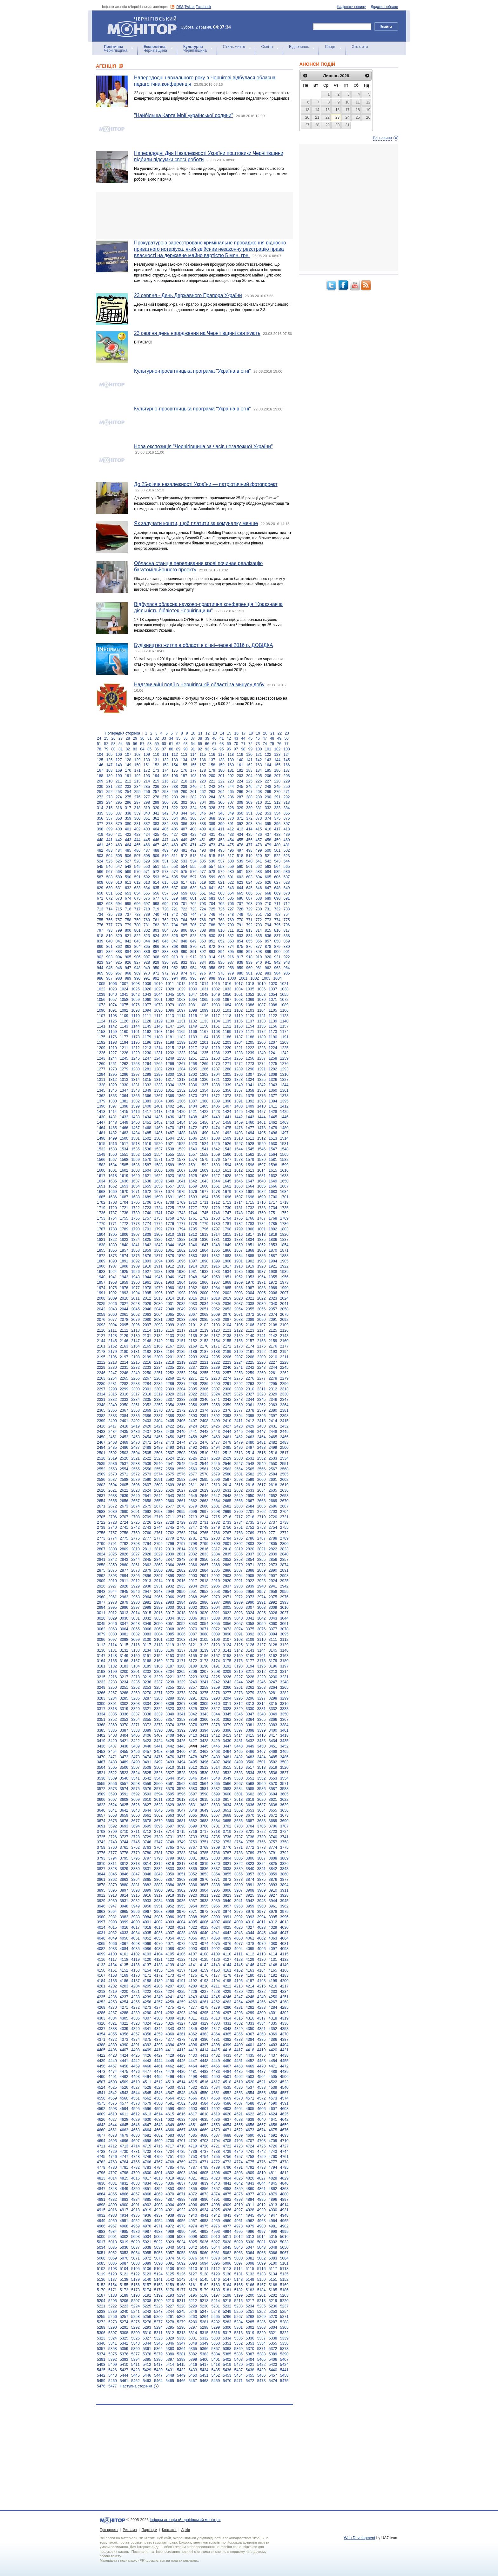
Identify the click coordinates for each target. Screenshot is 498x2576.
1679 (227, 1191)
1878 (169, 1256)
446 (156, 840)
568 (119, 871)
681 (193, 898)
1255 (238, 1058)
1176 (112, 1037)
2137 (215, 1336)
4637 (227, 2119)
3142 (238, 1650)
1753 (101, 1218)
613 (147, 882)
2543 (192, 1463)
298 (147, 802)
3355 (147, 1719)
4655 (238, 2125)
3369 (112, 1725)
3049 (147, 1623)
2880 (158, 1570)
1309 (273, 1074)
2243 (261, 1367)
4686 (204, 2135)
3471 (112, 1757)
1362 (101, 1096)
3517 (250, 1767)
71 (243, 744)
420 (109, 834)
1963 (169, 1282)
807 (193, 930)
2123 (250, 1330)
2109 (284, 1325)
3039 (227, 1618)
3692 (112, 1826)
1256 (250, 1058)
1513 (273, 1138)
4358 (147, 2034)
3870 (204, 1879)
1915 (204, 1266)
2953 (215, 1591)
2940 (261, 1586)
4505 (273, 2076)
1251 (192, 1058)
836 (268, 936)
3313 (250, 1703)
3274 (192, 1693)
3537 (284, 1773)
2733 (227, 1522)
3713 (158, 1831)
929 (156, 962)
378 (109, 824)
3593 (147, 1794)
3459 (169, 1751)
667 (258, 893)
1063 (181, 999)
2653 (284, 1496)
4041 (215, 1933)
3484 (261, 1757)
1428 (273, 1111)
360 (137, 818)
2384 (124, 1416)
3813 (135, 1863)
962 (268, 968)
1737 (112, 1213)
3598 (204, 1794)
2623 (135, 1490)
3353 (124, 1719)
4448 (204, 2061)
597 (193, 877)
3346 (238, 1714)
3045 (101, 1623)
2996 (124, 1607)
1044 (158, 994)
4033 (124, 1933)
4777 (273, 2162)
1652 (112, 1186)
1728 (204, 1208)
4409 (147, 2050)
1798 (227, 1229)
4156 (169, 1970)
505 (119, 856)
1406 (215, 1106)
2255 (204, 1373)
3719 (227, 1831)
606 (277, 877)
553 (175, 866)
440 (100, 840)
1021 (284, 984)
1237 (227, 1053)
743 (184, 914)
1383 (147, 1101)
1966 (204, 1282)
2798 (192, 1543)
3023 (238, 1613)
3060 (273, 1623)
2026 (112, 1303)
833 (240, 936)
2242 (250, 1367)
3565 (215, 1783)
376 (287, 818)
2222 (215, 1362)
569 (128, 871)
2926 (101, 1586)
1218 (204, 1048)
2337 (169, 1399)
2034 (204, 1303)
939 (249, 962)
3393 (192, 1730)
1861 (169, 1250)
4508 (112, 2082)
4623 (261, 2114)
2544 (204, 1463)
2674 (135, 1506)
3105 (204, 1639)
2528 (215, 1458)
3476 (169, 1757)
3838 (227, 1869)
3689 (273, 1821)
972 (165, 973)
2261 (273, 1373)
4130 (261, 1959)
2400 (112, 1421)
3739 (261, 1837)
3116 (135, 1645)
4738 (215, 2151)
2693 (158, 1511)
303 (193, 802)
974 (184, 973)
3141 (227, 1650)
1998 (181, 1293)
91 (193, 749)
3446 (215, 1746)
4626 (101, 2119)
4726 (273, 2146)
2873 (273, 1565)
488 (156, 850)
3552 (261, 1778)
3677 (135, 1821)
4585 (215, 2103)
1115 (192, 1016)
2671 (101, 1506)
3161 (261, 1656)
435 (249, 834)
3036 (192, 1618)
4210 (204, 1986)
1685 (101, 1197)
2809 (124, 1549)
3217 (124, 1677)
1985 (227, 1288)
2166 (158, 1346)
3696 (158, 1826)
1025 (135, 989)
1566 (101, 1159)
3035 (181, 1618)
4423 (112, 2055)
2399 (101, 1421)
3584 (238, 1789)
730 (258, 909)
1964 (181, 1282)
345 (193, 813)
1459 (238, 1122)
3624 (112, 1805)
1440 (215, 1117)
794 (268, 925)
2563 (227, 1469)
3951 (158, 1906)
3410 (192, 1735)
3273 (181, 1693)
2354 (169, 1405)
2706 (112, 1517)
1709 (181, 1202)
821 (128, 936)
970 (147, 973)
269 (268, 791)
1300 (169, 1074)
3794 (112, 1858)
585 (277, 871)
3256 (181, 1687)
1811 (181, 1234)
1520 (158, 1144)
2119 (204, 1330)
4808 (238, 2173)
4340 (135, 2029)
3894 (284, 1885)
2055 (250, 1309)
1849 (227, 1245)
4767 (158, 2162)
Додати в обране (384, 7)
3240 (192, 1682)
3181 (101, 1666)
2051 (204, 1309)
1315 (147, 1079)
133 (175, 760)
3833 (169, 1869)
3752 (215, 1842)
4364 (215, 2034)
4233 (273, 1991)
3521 (101, 1773)
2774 (112, 1538)
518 (240, 856)
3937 (192, 1901)
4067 (124, 1943)
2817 (215, 1549)
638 (184, 888)
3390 (158, 1730)
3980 (101, 1917)
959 (240, 968)
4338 (112, 2029)
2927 (112, 1586)
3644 (147, 1810)
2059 (101, 1314)
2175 (261, 1346)
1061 (158, 999)
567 (109, 871)
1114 (181, 1016)
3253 (147, 1687)
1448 (112, 1122)
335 (100, 813)
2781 (192, 1538)
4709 (273, 2141)
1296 (124, 1074)
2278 (273, 1378)
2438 (158, 1431)
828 (193, 936)
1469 (158, 1128)
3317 (101, 1709)
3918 (169, 1895)
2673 (124, 1506)
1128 (147, 1021)
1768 (273, 1218)
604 (258, 877)
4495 (158, 2076)
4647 (147, 2125)
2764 (192, 1533)
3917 (158, 1895)
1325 (261, 1079)
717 (137, 909)
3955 (204, 1906)
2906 (261, 1576)
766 (202, 920)
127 (119, 760)
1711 (204, 1202)
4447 (192, 2061)
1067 (227, 999)
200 (212, 776)
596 (184, 877)
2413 (261, 1421)
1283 (169, 1069)
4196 (238, 1981)
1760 (181, 1218)
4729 (112, 2151)
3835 (192, 1869)
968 (128, 973)
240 (193, 786)
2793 (135, 1543)
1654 (135, 1186)
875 (240, 946)
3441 (158, 1746)
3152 (158, 1656)
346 (202, 813)
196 (175, 776)
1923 (101, 1271)
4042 (227, 1933)
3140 (215, 1650)
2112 (124, 1330)
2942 (284, 1586)
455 (240, 840)
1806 (124, 1234)
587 (100, 877)
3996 (284, 1917)
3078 (284, 1629)
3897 (124, 1890)
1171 (250, 1031)
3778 (124, 1853)
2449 (284, 1431)
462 (109, 845)
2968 (192, 1597)
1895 (169, 1261)
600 (221, 877)
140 (240, 760)
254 (128, 791)
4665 (158, 2130)
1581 (273, 1159)
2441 (192, 1431)
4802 (169, 2173)
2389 (181, 1416)
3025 (261, 1613)
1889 (101, 1261)
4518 (227, 2082)
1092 (124, 1010)
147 (109, 765)
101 (268, 749)
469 (175, 845)
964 (287, 968)
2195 (101, 1357)
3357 (169, 1719)
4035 (147, 1933)
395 (268, 824)
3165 (112, 1661)
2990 (250, 1602)
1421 (192, 1111)
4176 (204, 1975)
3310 (215, 1703)
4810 (261, 2173)
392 (240, 824)
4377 (169, 2039)
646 (258, 888)
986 (100, 978)
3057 (238, 1623)
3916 (147, 1895)
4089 (181, 1949)
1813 (204, 1234)
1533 (112, 1149)
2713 (192, 1517)
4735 (181, 2151)
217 (175, 781)
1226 (101, 1053)
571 (147, 871)
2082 (169, 1319)
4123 (181, 1959)
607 (287, 877)
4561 (135, 2098)
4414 (204, 2050)
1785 (273, 1223)
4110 (227, 1954)
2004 (250, 1293)
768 (221, 920)
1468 (147, 1128)
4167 (101, 1975)
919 (258, 957)
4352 (273, 2029)
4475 (124, 2071)
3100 (147, 1639)
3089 (215, 1634)
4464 (192, 2066)
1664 (250, 1186)
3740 (273, 1837)
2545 (215, 1463)
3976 (250, 1911)
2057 (273, 1309)
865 (147, 946)
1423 (215, 1111)
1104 (261, 1010)
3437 (112, 1746)
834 (249, 936)
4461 (158, 2066)
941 (268, 962)
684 (221, 898)
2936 (215, 1586)
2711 (169, 1517)
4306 (135, 2018)
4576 (112, 2103)
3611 (158, 1799)
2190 (238, 1351)
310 (258, 802)
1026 (147, 989)
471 (193, 845)
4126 (215, 1959)
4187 (135, 1981)
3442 (169, 1746)
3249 (101, 1687)
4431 (204, 2055)
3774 (273, 1847)
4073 (192, 1943)
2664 (215, 1501)
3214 (284, 1671)
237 (165, 786)
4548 (181, 2093)
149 (128, 765)
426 (165, 834)
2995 (112, 1607)
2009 (112, 1298)
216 (165, 781)
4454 (273, 2061)
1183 (192, 1037)
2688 (101, 1511)
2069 (215, 1314)
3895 (101, 1890)
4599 (181, 2109)
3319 (124, 1709)
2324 (215, 1394)
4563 (158, 2098)
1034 (238, 989)
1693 (192, 1197)
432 (221, 834)
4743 (273, 2151)
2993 (284, 1602)
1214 (158, 1048)
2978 (112, 1602)
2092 (284, 1319)
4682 (158, 2135)
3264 (273, 1687)
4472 (284, 2066)
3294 (227, 1698)
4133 (101, 1965)
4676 (284, 2130)
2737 (273, 1522)
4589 (261, 2103)
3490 (135, 1762)
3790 (261, 1853)
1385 (169, 1101)
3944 (273, 1901)
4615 (169, 2114)
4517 (215, 2082)
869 (184, 946)
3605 (284, 1794)
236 (156, 786)
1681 (250, 1191)
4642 (284, 2119)
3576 (147, 1789)
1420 (181, 1111)
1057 (112, 999)
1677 (204, 1191)
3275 (204, 1693)
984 (277, 973)
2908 (284, 1576)
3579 (181, 1789)
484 (119, 850)
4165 (273, 1970)
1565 (284, 1154)
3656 (284, 1810)
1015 (215, 984)
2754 (273, 1527)
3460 (181, 1751)
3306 (169, 1703)
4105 (169, 1954)
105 (109, 754)
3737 (238, 1837)
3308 (192, 1703)
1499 (112, 1138)
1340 (238, 1085)
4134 (112, 1965)
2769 (250, 1533)
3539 (112, 1778)
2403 (147, 1421)
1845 (181, 1245)
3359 (192, 1719)
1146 (158, 1026)
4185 (112, 1981)
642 (221, 888)
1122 (273, 1016)
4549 (192, 2093)
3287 (147, 1698)
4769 (181, 2162)
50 (286, 738)
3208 (215, 1671)
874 (230, 946)
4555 (261, 2093)
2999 (158, 1607)
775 (287, 920)
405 (165, 829)
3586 (261, 1789)
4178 (227, 1975)
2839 (273, 1554)
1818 (261, 1234)
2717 (238, 1517)
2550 (273, 1463)
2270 (181, 1378)
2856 (273, 1559)
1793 (169, 1229)
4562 (147, 2098)
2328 (261, 1394)
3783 (181, 1853)
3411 (204, 1735)
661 (202, 893)
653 (128, 893)
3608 (124, 1799)
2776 (135, 1538)
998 (212, 978)
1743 (181, 1213)
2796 (169, 1543)
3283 (101, 1698)
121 (258, 754)
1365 (135, 1096)
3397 (238, 1730)
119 (240, 754)
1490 (204, 1133)
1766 (250, 1218)
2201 (169, 1357)
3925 (250, 1895)
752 (268, 914)
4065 (101, 1943)
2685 (261, 1506)
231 (109, 786)
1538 (169, 1149)
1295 (112, 1074)
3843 (284, 1869)
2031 (169, 1303)
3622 (284, 1799)
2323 (204, 1394)
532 (175, 861)
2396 (261, 1416)
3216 (112, 1677)
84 (142, 749)
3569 (261, 1783)
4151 (112, 1970)
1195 (135, 1042)
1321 (215, 1079)
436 (258, 834)
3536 (273, 1773)
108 (137, 754)
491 (184, 850)
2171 (215, 1346)
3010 (284, 1607)
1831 (215, 1239)
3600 (227, 1794)
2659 (158, 1501)
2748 (204, 1527)
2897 (158, 1576)
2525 (181, 1458)
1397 (112, 1106)
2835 (227, 1554)
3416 (261, 1735)
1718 (284, 1202)
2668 (261, 1501)
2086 (215, 1319)
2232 (135, 1367)
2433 (101, 1431)
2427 (227, 1426)
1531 (284, 1144)
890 (184, 951)
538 (230, 861)
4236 (112, 1997)
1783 (250, 1223)
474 (221, 845)
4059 (227, 1938)
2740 (112, 1527)
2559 (181, 1469)
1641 (181, 1181)
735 (109, 914)
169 (119, 770)
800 (128, 930)
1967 (215, 1282)
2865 (181, 1565)
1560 (227, 1154)
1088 (273, 1005)
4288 (124, 2013)
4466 (215, 2066)
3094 (273, 1634)
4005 (192, 1922)
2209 (261, 1357)
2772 (284, 1533)
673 (119, 898)
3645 (158, 1810)
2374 (204, 1410)
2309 (238, 1389)
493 (202, 850)
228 (277, 781)
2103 (215, 1325)
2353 (158, 1405)
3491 (147, 1762)
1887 (273, 1256)
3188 (181, 1666)
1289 (238, 1069)
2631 (227, 1490)
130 (147, 760)
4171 (147, 1975)
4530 (169, 2087)
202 (230, 776)
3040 (238, 1618)
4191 (181, 1981)
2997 (135, 1607)
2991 (261, 1602)
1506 (192, 1138)
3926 (261, 1895)
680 (184, 898)
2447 (261, 1431)
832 (230, 936)
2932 (169, 1586)
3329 (238, 1709)
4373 (124, 2039)
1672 (147, 1191)
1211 (124, 1048)
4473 (101, 2071)
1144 (135, 1026)
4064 (284, 1938)
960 (249, 968)
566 (100, 871)
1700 (273, 1197)
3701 (215, 1826)
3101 (158, 1639)
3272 (169, 1693)
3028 (101, 1618)
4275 (169, 2007)
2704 (284, 1511)
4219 (112, 1991)
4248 (250, 1997)
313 (287, 802)
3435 (284, 1741)
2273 (215, 1378)
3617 (227, 1799)
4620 (227, 2114)
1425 (238, 1111)
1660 (204, 1186)
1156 (273, 1026)
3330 (250, 1709)
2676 (158, 1506)
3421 (124, 1741)
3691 (101, 1826)
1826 (158, 1239)
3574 (124, 1789)
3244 (238, 1682)
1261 (112, 1064)
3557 (124, 1783)
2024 (284, 1298)
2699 (227, 1511)
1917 (227, 1266)
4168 (112, 1975)
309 (249, 802)
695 (128, 904)
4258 (169, 2002)
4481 (192, 2071)
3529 (192, 1773)
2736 (261, 1522)
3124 (227, 1645)
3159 (238, 1656)
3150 (135, 1656)
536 (212, 861)
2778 (158, 1538)
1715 (250, 1202)
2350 (124, 1405)
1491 (215, 1133)
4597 (158, 2109)
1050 (227, 994)
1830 (204, 1239)
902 (100, 957)
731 (268, 909)
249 (277, 786)
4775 (250, 2162)
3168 (147, 1661)
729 (249, 909)
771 (249, 920)
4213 (238, 1986)
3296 (250, 1698)
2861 (135, 1565)
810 (221, 930)
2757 (112, 1533)
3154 (181, 1656)
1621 (147, 1176)
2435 (124, 1431)
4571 (250, 2098)
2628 (192, 1490)
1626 (204, 1176)
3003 (204, 1607)
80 (113, 749)
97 (236, 749)
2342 (227, 1399)
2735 (250, 1522)
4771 (204, 2162)
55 (128, 744)
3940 (227, 1901)
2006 (273, 1293)
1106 (284, 1010)
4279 (215, 2007)
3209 (227, 1671)
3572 (101, 1789)
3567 (238, 1783)
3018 (181, 1613)
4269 (101, 2007)
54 (120, 744)
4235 (101, 1997)
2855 (261, 1559)
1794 (181, 1229)
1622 (158, 1176)
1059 (135, 999)
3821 (227, 1863)
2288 (192, 1383)
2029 (147, 1303)
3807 (261, 1858)
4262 (215, 2002)
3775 (284, 1847)
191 (128, 776)
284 (212, 797)
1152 (227, 1026)
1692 (181, 1197)
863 (128, 946)
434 (240, 834)
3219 (147, 1677)
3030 (124, 1618)
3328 (227, 1709)
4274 (158, 2007)
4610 (112, 2114)
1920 (261, 1266)
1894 (158, 1261)
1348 (135, 1090)
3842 (273, 1869)
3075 (250, 1629)
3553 (273, 1778)
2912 (135, 1581)
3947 (112, 1906)
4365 (227, 2034)
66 (207, 744)
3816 (169, 1863)
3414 (238, 1735)
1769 (284, 1218)
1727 (192, 1208)
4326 (169, 2023)
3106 (215, 1639)
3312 (238, 1703)
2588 (124, 1479)
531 (165, 861)
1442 (238, 1117)
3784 (192, 1853)
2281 (112, 1383)
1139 (273, 1021)
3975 (238, 1911)
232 (119, 786)
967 (119, 973)
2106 (250, 1325)
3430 (227, 1741)
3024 (250, 1613)
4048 (101, 1938)
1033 (227, 989)
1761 (192, 1218)
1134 (215, 1021)
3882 (147, 1885)
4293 (181, 2013)
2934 (192, 1586)
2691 (135, 1511)
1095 (158, 1010)
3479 (204, 1757)
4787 (192, 2167)
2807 (101, 1549)
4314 (227, 2018)
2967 (181, 1597)
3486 (284, 1757)
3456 (135, 1751)
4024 (215, 1927)
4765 (135, 2162)
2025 (101, 1303)
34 (171, 738)
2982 (158, 1602)
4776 (261, 2162)
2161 (101, 1346)
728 (240, 909)
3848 (147, 1874)
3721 (250, 1831)
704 (212, 904)
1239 (250, 1053)
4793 (261, 2167)
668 (268, 893)
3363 (238, 1719)
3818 (192, 1863)
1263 (135, 1064)
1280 (135, 1069)
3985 (158, 1917)
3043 (273, 1618)
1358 (250, 1090)
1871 (284, 1250)
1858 (135, 1250)
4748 (135, 2156)
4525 (112, 2087)
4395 (181, 2045)
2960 (101, 1597)
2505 (147, 1453)
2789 (284, 1538)
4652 (204, 2125)
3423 (147, 1741)
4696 (124, 2141)
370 (230, 818)
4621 (238, 2114)
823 (147, 936)
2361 (250, 1405)
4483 (215, 2071)
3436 (101, 1746)
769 (230, 920)
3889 (227, 1885)
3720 (238, 1831)
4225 (181, 1991)
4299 (250, 2013)
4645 (124, 2125)
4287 (112, 2013)
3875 (261, 1879)
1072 (284, 999)
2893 (112, 1576)
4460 (147, 2066)
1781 (227, 1223)
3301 (112, 1703)
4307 (147, 2018)
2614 (227, 1485)
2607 (147, 1485)
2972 (238, 1597)
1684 (284, 1191)
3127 (261, 1645)
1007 (124, 984)
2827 (135, 1554)
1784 (261, 1223)
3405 (135, 1735)
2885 (215, 1570)
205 (258, 776)
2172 (227, 1346)
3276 (215, 1693)
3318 (112, 1709)
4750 (158, 2156)
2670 (284, 1501)
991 (147, 978)
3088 (204, 1634)
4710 (284, 2141)
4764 (124, 2162)
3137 (181, 1650)
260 (184, 791)
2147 (135, 1341)
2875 (101, 1570)
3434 (273, 1741)
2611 (192, 1485)
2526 (192, 1458)
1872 (101, 1256)
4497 (181, 2076)
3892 (261, 1885)
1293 (284, 1069)
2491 (181, 1447)
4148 (273, 1965)
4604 (238, 2109)
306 (221, 802)
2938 (238, 1586)
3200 (124, 1671)
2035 (215, 1303)
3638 (273, 1805)
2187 (204, 1351)
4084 (124, 1949)
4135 (124, 1965)
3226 (227, 1677)
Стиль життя (234, 46)
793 (258, 925)
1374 (238, 1096)
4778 (284, 2162)
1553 (147, 1154)
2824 (101, 1554)
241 (202, 786)
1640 (169, 1181)
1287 (215, 1069)
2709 (147, 1517)
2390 (192, 1416)
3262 (250, 1687)
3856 (238, 1874)
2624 (147, 1490)
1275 (273, 1064)
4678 (112, 2135)
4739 (227, 2151)
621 (221, 882)
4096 (261, 1949)
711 (277, 904)
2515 (261, 1453)
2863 (158, 1565)
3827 (101, 1869)
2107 (261, 1325)
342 (165, 813)
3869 (192, 1879)
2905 (250, 1576)
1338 (215, 1085)
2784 (227, 1538)
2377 (238, 1410)
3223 (192, 1677)
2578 (204, 1474)
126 (109, 760)
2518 (101, 1458)
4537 (250, 2087)
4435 (250, 2055)
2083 (181, 1319)
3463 (215, 1751)
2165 (147, 1346)
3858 (261, 1874)
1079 (169, 1005)
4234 (284, 1991)
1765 (238, 1218)
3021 (215, 1613)
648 (277, 888)
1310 (284, 1074)
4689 (238, 2135)
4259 (181, 2002)
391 (230, 824)
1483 (124, 1133)
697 (147, 904)
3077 (273, 1629)
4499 (204, 2076)
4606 (261, 2109)
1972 (273, 1282)
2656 (124, 1501)
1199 (181, 1042)
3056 (227, 1623)
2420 (147, 1426)
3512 (192, 1767)
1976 (124, 1288)
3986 (169, 1917)
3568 (250, 1783)
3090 (227, 1634)
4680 (135, 2135)
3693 (124, 1826)
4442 (135, 2061)
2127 (101, 1336)
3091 (238, 1634)
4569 (227, 2098)
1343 (273, 1085)
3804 (227, 1858)
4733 (158, 2151)
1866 (227, 1250)
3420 (112, 1741)
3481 (227, 1757)
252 (109, 791)
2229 (101, 1367)
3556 (112, 1783)
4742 (261, 2151)
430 (202, 834)
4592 (101, 2109)
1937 (261, 1271)
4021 (181, 1927)
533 (184, 861)
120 (249, 754)
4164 (261, 1970)
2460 (215, 1437)
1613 (250, 1170)
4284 (273, 2007)
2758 (124, 1533)
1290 (250, 1069)
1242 (284, 1053)
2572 (135, 1474)
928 (147, 962)
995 (184, 978)
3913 (112, 1895)
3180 (284, 1661)
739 (147, 914)
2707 (124, 1517)
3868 (181, 1879)
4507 (101, 2082)
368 (212, 818)
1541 (204, 1149)
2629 (204, 1490)
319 (147, 808)
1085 (238, 1005)
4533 (204, 2087)
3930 (112, 1901)
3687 (250, 1821)
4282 (250, 2007)
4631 (158, 2119)
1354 (204, 1090)
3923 (227, 1895)
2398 (284, 1416)
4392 (147, 2045)
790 (230, 925)
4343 (169, 2029)
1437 (181, 1117)
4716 (158, 2146)
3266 (101, 1693)
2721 (284, 1517)
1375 (250, 1096)
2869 (227, 1565)
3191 (215, 1666)
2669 (273, 1501)
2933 (181, 1586)
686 (240, 898)
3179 (273, 1661)
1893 (147, 1261)
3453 (101, 1751)
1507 (204, 1138)
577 (202, 871)
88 (171, 749)
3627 (147, 1805)
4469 (250, 2066)
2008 (101, 1298)
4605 (250, 2109)
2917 (192, 1581)
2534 (284, 1458)
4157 (181, 1970)
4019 (158, 1927)
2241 (238, 1367)
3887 (204, 1885)
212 (128, 781)
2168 (181, 1346)
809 (212, 930)
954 (193, 968)
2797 (181, 1543)
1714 (238, 1202)
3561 (169, 1783)
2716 (227, 1517)
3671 (261, 1815)
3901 (169, 1890)
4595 (135, 2109)
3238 (169, 1682)
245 (240, 786)
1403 (181, 1106)
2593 (181, 1479)
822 (137, 936)
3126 (250, 1645)
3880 (124, 1885)
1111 (147, 1016)
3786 (215, 1853)
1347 (124, 1090)
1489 (192, 1133)
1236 (215, 1053)
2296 (284, 1383)
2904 (238, 1576)
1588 (158, 1165)
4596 (147, 2109)
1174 (284, 1031)
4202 (112, 1986)
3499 (238, 1762)
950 (156, 968)
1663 (238, 1186)
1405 (204, 1106)
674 (128, 898)
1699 (261, 1197)
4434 (238, 2055)
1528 (250, 1144)
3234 (124, 1682)
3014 (135, 1613)
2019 (227, 1298)
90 (185, 749)
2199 (147, 1357)
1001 (243, 978)
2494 (215, 1447)
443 (128, 840)
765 (193, 920)
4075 (215, 1943)
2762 (169, 1533)
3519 (273, 1767)
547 (119, 866)
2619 (284, 1485)
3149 (124, 1656)
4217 (284, 1986)
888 (165, 951)
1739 (135, 1213)
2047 (158, 1309)
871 (202, 946)
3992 (238, 1917)
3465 (238, 1751)
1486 (158, 1133)
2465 (273, 1437)
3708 (101, 1831)
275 (128, 797)
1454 (181, 1122)
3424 (158, 1741)
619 (202, 882)
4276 (181, 2007)
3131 (112, 1650)
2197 (124, 1357)
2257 (227, 1373)
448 (175, 840)
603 (249, 877)
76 (279, 744)
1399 (135, 1106)
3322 (158, 1709)
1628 (227, 1176)
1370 (192, 1096)
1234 (192, 1053)
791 (240, 925)
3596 (181, 1794)
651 (109, 893)
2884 (204, 1570)
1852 (261, 1245)
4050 (124, 1938)
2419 (135, 1426)
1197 (158, 1042)
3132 (124, 1650)
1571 (158, 1159)
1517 (124, 1144)
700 (175, 904)
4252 (101, 2002)
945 (109, 968)
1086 (250, 1005)
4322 (124, 2023)
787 (202, 925)
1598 (273, 1165)
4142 (204, 1965)
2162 (112, 1346)
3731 (169, 1837)
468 (165, 845)
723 (193, 909)
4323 (135, 2023)
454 (230, 840)
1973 (284, 1282)
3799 (169, 1858)
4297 (227, 2013)
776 (100, 925)
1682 (261, 1191)
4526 (124, 2087)
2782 (204, 1538)
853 (230, 941)
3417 (273, 1735)
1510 (238, 1138)
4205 (147, 1986)
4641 (273, 2119)
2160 (284, 1341)
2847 (169, 1559)
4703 (204, 2141)
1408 (238, 1106)
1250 (181, 1058)
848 (184, 941)
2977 (101, 1602)
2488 (147, 1447)
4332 (238, 2023)
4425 (135, 2055)
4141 (192, 1965)
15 (229, 733)
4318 (273, 2018)
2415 (284, 1421)
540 (249, 861)
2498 (261, 1447)
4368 (261, 2034)
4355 (112, 2034)
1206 (261, 1042)
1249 (169, 1058)
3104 (192, 1639)
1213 (147, 1048)
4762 (101, 2162)
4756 (227, 2156)
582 (249, 871)
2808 (112, 1549)
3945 (284, 1901)
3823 (250, 1863)
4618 (204, 2114)
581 (240, 871)
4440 (112, 2061)
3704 (250, 1826)
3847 (135, 1874)
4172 (158, 1975)
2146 (124, 1341)
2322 (192, 1394)
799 (119, 930)
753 (277, 914)
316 (119, 808)
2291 (227, 1383)
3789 (250, 1853)
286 (230, 797)
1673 (158, 1191)
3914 (124, 1895)
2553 (112, 1469)
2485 (112, 1447)
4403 (273, 2045)
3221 (169, 1677)
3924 (238, 1895)
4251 (284, 1997)
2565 (250, 1469)
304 (202, 802)
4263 (227, 2002)
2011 (135, 1298)
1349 (147, 1090)
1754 (112, 1218)
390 (221, 824)
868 (175, 946)
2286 (169, 1383)
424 (147, 834)
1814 (215, 1234)
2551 (284, 1463)
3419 (101, 1741)
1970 (250, 1282)
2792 (124, 1543)
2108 (273, 1325)
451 (202, 840)
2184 (169, 1351)
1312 (112, 1079)
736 (119, 914)
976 (202, 973)
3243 (227, 1682)
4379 (192, 2039)
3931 (124, 1901)
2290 (215, 1383)
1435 (158, 1117)
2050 (192, 1309)
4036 (158, 1933)
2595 (204, 1479)
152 (156, 765)
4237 (124, 1997)
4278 (204, 2007)
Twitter (190, 7)
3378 (215, 1725)
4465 (204, 2066)
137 (212, 760)
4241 (169, 1997)
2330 (284, 1394)
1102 (238, 1010)
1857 (124, 1250)
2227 (273, 1362)
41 (221, 738)
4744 (284, 2151)
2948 (158, 1591)
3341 (181, 1714)
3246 (261, 1682)
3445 (204, 1746)
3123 (215, 1645)
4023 (204, 1927)
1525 (215, 1144)
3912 (101, 1895)
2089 (250, 1319)
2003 (238, 1293)
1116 (204, 1016)
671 (100, 898)
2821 (261, 1549)
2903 (227, 1576)
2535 (101, 1463)
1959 (124, 1282)
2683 (238, 1506)
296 (128, 802)
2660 (169, 1501)
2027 (124, 1303)
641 (212, 888)
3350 (284, 1714)
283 (202, 797)
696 (137, 904)
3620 (261, 1799)
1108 (112, 1016)
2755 (284, 1527)
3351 (101, 1719)
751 (258, 914)
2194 (284, 1351)
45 (250, 738)
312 (277, 802)
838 (287, 936)
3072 (215, 1629)
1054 (273, 994)
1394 (273, 1101)
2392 (215, 1416)
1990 (284, 1288)
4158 (192, 1970)
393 (249, 824)
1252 (204, 1058)
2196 (112, 1357)
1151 (215, 1026)
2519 (112, 1458)
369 (221, 818)
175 (175, 770)
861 (109, 946)
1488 (181, 1133)
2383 (112, 1416)
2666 (238, 1501)
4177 (215, 1975)
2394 (238, 1416)
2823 (284, 1549)
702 (193, 904)
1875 (135, 1256)
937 (230, 962)
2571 (124, 1474)
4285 (284, 2007)
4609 (101, 2114)
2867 (204, 1565)
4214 (250, 1986)
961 (258, 968)
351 (249, 813)
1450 (135, 1122)
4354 (101, 2034)
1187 (238, 1037)
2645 (192, 1496)
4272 (135, 2007)
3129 (284, 1645)
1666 (273, 1186)
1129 (158, 1021)
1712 (215, 1202)
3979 (284, 1911)
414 (249, 829)
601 (230, 877)
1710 (192, 1202)
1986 (238, 1288)
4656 (250, 2125)
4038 (181, 1933)
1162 (147, 1031)
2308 (227, 1389)
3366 (273, 1719)
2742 (135, 1527)
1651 (101, 1186)
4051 (135, 1938)
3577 (158, 1789)
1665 (261, 1186)
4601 (204, 2109)
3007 (250, 1607)
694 (119, 904)
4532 (192, 2087)
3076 (261, 1629)
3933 (147, 1901)
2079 (135, 1319)
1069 (250, 999)
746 (212, 914)
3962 (284, 1906)
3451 (273, 1746)
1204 (238, 1042)
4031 (101, 1933)
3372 (147, 1725)
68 (221, 744)
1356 (227, 1090)
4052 (147, 1938)
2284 (147, 1383)
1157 (284, 1026)
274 (119, 797)
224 (240, 781)
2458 (192, 1437)
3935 (169, 1901)
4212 (227, 1986)
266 (240, 791)
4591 (284, 2103)
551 (156, 866)
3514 (215, 1767)
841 (119, 941)
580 (230, 871)
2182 (147, 1351)
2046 (147, 1309)
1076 (135, 1005)
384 (165, 824)
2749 (215, 1527)
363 (165, 818)
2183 (158, 1351)
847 (175, 941)
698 (156, 904)
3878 (101, 1885)
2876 (112, 1570)
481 (287, 845)
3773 (261, 1847)
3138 (192, 1650)
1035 (250, 989)
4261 (204, 2002)
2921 (238, 1581)
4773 (227, 2162)
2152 (192, 1341)
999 (221, 978)
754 (287, 914)
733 (287, 909)
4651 (192, 2125)
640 (202, 888)
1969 (238, 1282)
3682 (192, 1821)
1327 (284, 1079)
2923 (261, 1581)
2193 (273, 1351)
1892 (135, 1261)
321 (165, 808)
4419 (261, 2050)
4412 (181, 2050)
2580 (227, 1474)
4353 (284, 2029)
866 (156, 946)
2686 (273, 1506)
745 (202, 914)
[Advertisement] (194, 215)
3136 (169, 1650)
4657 (261, 2125)
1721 (124, 1208)
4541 (101, 2093)
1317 (169, 1079)
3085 (169, 1634)
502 (287, 850)
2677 (169, 1506)
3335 (112, 1714)
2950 (181, 1591)
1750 (261, 1213)
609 (109, 882)
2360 (238, 1405)
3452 (284, 1746)
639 (193, 888)
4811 (273, 2173)
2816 (204, 1549)
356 (100, 818)
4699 (158, 2141)
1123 (284, 1016)
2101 (192, 1325)
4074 (204, 1943)
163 (258, 765)
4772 (215, 2162)
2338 (181, 1399)
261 (193, 791)
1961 (147, 1282)
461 (100, 845)
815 (268, 930)
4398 (215, 2045)
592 (147, 877)
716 (128, 909)
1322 (227, 1079)
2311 (261, 1389)
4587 (238, 2103)
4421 (284, 2050)
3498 (227, 1762)
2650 (250, 1496)
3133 (135, 1650)
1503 (158, 1138)
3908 (250, 1890)
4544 (135, 2093)
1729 (215, 1208)
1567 (112, 1159)
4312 (204, 2018)
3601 (238, 1794)
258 (165, 791)
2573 (147, 1474)
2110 (101, 1330)
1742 (169, 1213)
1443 (250, 1117)
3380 (238, 1725)
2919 (215, 1581)
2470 (135, 1442)
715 (119, 909)
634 (147, 888)
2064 (158, 1314)
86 (157, 749)
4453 (261, 2061)
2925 (284, 1581)
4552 (227, 2093)
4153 (135, 1970)
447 (165, 840)
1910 (147, 1266)
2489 (158, 1447)
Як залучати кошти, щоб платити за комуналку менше (196, 523)
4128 (238, 1959)
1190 (273, 1037)
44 (243, 738)
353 (268, 813)
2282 (124, 1383)
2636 (284, 1490)
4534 (215, 2087)
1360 (273, 1090)
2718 (250, 1517)
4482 (204, 2071)
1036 (261, 989)
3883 (158, 1885)
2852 (227, 1559)
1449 (124, 1122)
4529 (158, 2087)
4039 (192, 1933)
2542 (181, 1463)
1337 (204, 1085)
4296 (215, 2013)
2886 (227, 1570)
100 (258, 749)
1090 (101, 1010)
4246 (227, 1997)
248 (268, 786)
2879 (147, 1570)
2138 (227, 1336)
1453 (169, 1122)
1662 (227, 1186)
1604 (147, 1170)
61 (171, 744)
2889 (261, 1570)
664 (230, 893)
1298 (147, 1074)
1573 (181, 1159)
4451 (238, 2061)
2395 (250, 1416)
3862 (112, 1879)
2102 (204, 1325)
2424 (192, 1426)
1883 (227, 1256)
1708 (169, 1202)
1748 (238, 1213)
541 (258, 861)
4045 (261, 1933)
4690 (250, 2135)
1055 (284, 994)
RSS (180, 7)
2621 (112, 1490)
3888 (215, 1885)
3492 (158, 1762)
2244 (273, 1367)
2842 (112, 1559)
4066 (112, 1943)
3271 (158, 1693)
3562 (181, 1783)
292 (287, 797)
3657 (101, 1815)
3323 (169, 1709)
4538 (261, 2087)
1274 (261, 1064)
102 (277, 749)
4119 (135, 1959)
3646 (169, 1810)
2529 (227, 1458)
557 (212, 866)
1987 (250, 1288)
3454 (112, 1751)
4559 (112, 2098)
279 (165, 797)
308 (240, 802)
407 (184, 829)
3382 (261, 1725)
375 (277, 818)
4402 (261, 2045)
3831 (147, 1869)
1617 (101, 1176)
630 (109, 888)
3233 (112, 1682)
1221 (238, 1048)
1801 (261, 1229)
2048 (169, 1309)
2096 (135, 1325)
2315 (112, 1394)
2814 (181, 1549)
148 (119, 765)
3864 (135, 1879)
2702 (261, 1511)
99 (250, 749)
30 (142, 738)
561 (249, 866)
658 (175, 893)
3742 (101, 1842)
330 (249, 808)
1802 (273, 1229)
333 (277, 808)
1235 (204, 1053)
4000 (135, 1922)
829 (202, 936)
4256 (147, 2002)
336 (109, 813)
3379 (227, 1725)
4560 (124, 2098)
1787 (101, 1229)
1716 (261, 1202)
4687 (215, 2135)
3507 (135, 1767)
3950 (147, 1906)
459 (277, 840)
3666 (204, 1815)
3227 (238, 1677)
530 (156, 861)
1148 (181, 1026)
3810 (101, 1863)
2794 (147, 1543)
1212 (135, 1048)
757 (119, 920)
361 (147, 818)
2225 (250, 1362)
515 (212, 856)
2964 (147, 1597)
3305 (158, 1703)
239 (184, 786)
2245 (284, 1367)
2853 (238, 1559)
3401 (284, 1730)
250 (287, 786)
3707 (284, 1826)
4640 (261, 2119)
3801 (192, 1858)
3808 (273, 1858)
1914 (192, 1266)
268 (258, 791)
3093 (261, 1634)
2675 (147, 1506)
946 (119, 968)
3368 (101, 1725)
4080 (273, 1943)
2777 (147, 1538)
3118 (158, 1645)
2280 (101, 1383)
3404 (124, 1735)
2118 (192, 1330)
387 (193, 824)
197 (184, 776)
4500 (215, 2076)
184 (258, 770)
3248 (284, 1682)
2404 (158, 1421)
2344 (250, 1399)
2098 (158, 1325)
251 (100, 791)
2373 (192, 1410)
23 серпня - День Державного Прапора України (188, 295)
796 (287, 925)
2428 (238, 1426)
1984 (215, 1288)
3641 (112, 1810)
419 (100, 834)
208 (287, 776)
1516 (112, 1144)
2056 (261, 1309)
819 (109, 936)
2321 (181, 1394)
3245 (250, 1682)
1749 (250, 1213)
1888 (284, 1256)
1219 (215, 1048)
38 (200, 738)
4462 (169, 2066)
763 (175, 920)
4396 (192, 2045)
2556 (147, 1469)
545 (100, 866)
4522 (273, 2082)
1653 (124, 1186)
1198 (169, 1042)
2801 (227, 1543)
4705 (227, 2141)
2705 (101, 1517)
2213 (112, 1362)
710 (268, 904)
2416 (101, 1426)
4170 (135, 1975)
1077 (147, 1005)
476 (240, 845)
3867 (169, 1879)
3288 (158, 1698)
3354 (135, 1719)
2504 (135, 1453)
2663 (204, 1501)
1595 (238, 1165)
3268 (124, 1693)
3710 (124, 1831)
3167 (135, 1661)
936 (221, 962)
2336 (158, 1399)
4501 (227, 2076)
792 (249, 925)
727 (230, 909)
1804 (101, 1234)
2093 (101, 1325)
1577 (227, 1159)
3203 (158, 1671)
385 (175, 824)
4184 (101, 1981)
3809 (284, 1858)
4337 (101, 2029)
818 (100, 936)
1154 (250, 1026)
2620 (101, 1490)
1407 (227, 1106)
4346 (204, 2029)
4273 (147, 2007)
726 (221, 909)
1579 (250, 1159)
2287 (181, 1383)
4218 (101, 1991)
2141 (261, 1336)
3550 (238, 1778)
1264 (147, 1064)
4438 (284, 2055)
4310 (181, 2018)
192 (137, 776)
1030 (192, 989)
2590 (147, 1479)
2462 (238, 1437)
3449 (250, 1746)
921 (277, 957)
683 (212, 898)
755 (100, 920)
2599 (250, 1479)
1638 (147, 1181)
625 (258, 882)
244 (230, 786)
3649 (204, 1810)
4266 (261, 2002)
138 (221, 760)
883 (119, 951)
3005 (227, 1607)
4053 (158, 1938)
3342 (192, 1714)
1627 (215, 1176)
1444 (261, 1117)
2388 (169, 1416)
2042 (101, 1309)
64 (193, 744)
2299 (124, 1389)
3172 (192, 1661)
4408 (135, 2050)
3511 (181, 1767)
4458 (124, 2066)
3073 (227, 1629)
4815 (124, 2178)
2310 (250, 1389)
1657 (169, 1186)
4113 (261, 1954)
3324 (181, 1709)
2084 (192, 1319)
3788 (238, 1853)
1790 (135, 1229)
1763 (215, 1218)
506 (128, 856)
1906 (101, 1266)
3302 (124, 1703)
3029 (112, 1618)
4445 (169, 2061)
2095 (124, 1325)
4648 (158, 2125)
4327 (181, 2023)
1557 (192, 1154)
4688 (227, 2135)
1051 (238, 994)
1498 (101, 1138)
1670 (124, 1191)
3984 (147, 1917)
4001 (147, 1922)
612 (137, 882)
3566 (227, 1783)
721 (175, 909)
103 (287, 749)
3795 (124, 1858)
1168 (215, 1031)
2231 (124, 1367)
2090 (261, 1319)
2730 (192, 1522)
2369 (147, 1410)
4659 (284, 2125)
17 (243, 733)
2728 (169, 1522)
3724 (284, 1831)
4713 (124, 2146)
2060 (112, 1314)
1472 (192, 1128)
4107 (192, 1954)
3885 (181, 1885)
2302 (158, 1389)
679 (175, 898)
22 (280, 733)
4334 (261, 2023)
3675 (112, 1821)
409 (202, 829)
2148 (147, 1341)
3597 (192, 1794)
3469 (284, 1751)
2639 (124, 1496)
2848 (181, 1559)
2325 (227, 1394)
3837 (215, 1869)
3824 (261, 1863)
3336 (124, 1714)
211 (119, 781)
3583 (227, 1789)
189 (109, 776)
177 (193, 770)
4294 (192, 2013)
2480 (250, 1442)
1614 (261, 1170)
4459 (135, 2066)
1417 (147, 1111)
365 (184, 818)
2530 (238, 1458)
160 (230, 765)
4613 (147, 2114)
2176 (273, 1346)
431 (212, 834)
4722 (227, 2146)
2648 (227, 1496)
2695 (181, 1511)
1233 (181, 1053)
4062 (261, 1938)
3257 (192, 1687)
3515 (227, 1767)
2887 (238, 1570)
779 (128, 925)
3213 (273, 1671)
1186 (227, 1037)
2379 (261, 1410)
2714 (204, 1517)
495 (221, 850)
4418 (250, 2050)
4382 (227, 2039)
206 (268, 776)
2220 (192, 1362)
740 (156, 914)
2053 (227, 1309)
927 (137, 962)
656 (156, 893)
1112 (158, 1016)
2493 (204, 1447)
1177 (124, 1037)
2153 (204, 1341)
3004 (215, 1607)
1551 (124, 1154)
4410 (158, 2050)
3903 (192, 1890)
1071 (273, 999)
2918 (204, 1581)
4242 (181, 1997)
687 (249, 898)
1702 (101, 1202)
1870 (273, 1250)
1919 (250, 1266)
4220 (124, 1991)
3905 (215, 1890)
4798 (124, 2173)
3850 (169, 1874)
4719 (192, 2146)
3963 (101, 1911)
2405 (169, 1421)
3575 (135, 1789)
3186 (158, 1666)
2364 (284, 1405)
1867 (238, 1250)
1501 (135, 1138)
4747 (124, 2156)
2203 (192, 1357)
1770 (101, 1223)
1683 (273, 1191)
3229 (261, 1677)
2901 (204, 1576)
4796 (101, 2173)
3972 (204, 1911)
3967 (147, 1911)
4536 (238, 2087)
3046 (112, 1623)
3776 (101, 1853)
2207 (238, 1357)
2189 (227, 1351)
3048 (135, 1623)
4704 (215, 2141)
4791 (238, 2167)
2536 (112, 1463)
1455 (192, 1122)
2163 (124, 1346)
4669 (204, 2130)
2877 (124, 1570)
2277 (261, 1378)
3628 (158, 1805)
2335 (147, 1399)
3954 (192, 1906)
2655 (112, 1501)
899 (268, 951)
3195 (261, 1666)
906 (137, 957)
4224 (169, 1991)
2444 (227, 1431)
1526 (227, 1144)
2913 (147, 1581)
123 (277, 754)
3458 (158, 1751)
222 (221, 781)
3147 (101, 1656)
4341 (147, 2029)
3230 (273, 1677)
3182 (112, 1666)
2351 (135, 1405)
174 (165, 770)
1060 (147, 999)
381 (137, 824)
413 (240, 829)
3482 (238, 1757)
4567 (204, 2098)
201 (221, 776)
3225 (215, 1677)
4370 (284, 2034)
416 (268, 829)
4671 (227, 2130)
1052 (250, 994)
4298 (238, 2013)
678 (165, 898)
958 (230, 968)
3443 (181, 1746)
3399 (261, 1730)
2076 (101, 1319)
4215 (261, 1986)
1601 (112, 1170)
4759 (261, 2156)
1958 (112, 1282)
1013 (192, 984)
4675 (273, 2130)
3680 (169, 1821)
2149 (158, 1341)
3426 (181, 1741)
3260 (227, 1687)
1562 (250, 1154)
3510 (169, 1767)
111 (165, 754)
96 (229, 749)
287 (240, 797)
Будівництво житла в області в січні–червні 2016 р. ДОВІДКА (203, 645)
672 (109, 898)
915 (221, 957)
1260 (101, 1064)
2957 (261, 1591)
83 (135, 749)
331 (258, 808)
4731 (135, 2151)
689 (268, 898)
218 (184, 781)
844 (147, 941)
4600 (192, 2109)
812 (240, 930)
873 (221, 946)
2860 (124, 1565)
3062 (101, 1629)
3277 (227, 1693)
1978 (147, 1288)
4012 (273, 1922)
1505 (181, 1138)
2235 (169, 1367)
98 (243, 749)
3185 (147, 1666)
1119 (238, 1016)
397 (287, 824)
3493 (169, 1762)
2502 (112, 1453)
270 (277, 791)
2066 (181, 1314)
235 (147, 786)
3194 (250, 1666)
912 (193, 957)
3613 (181, 1799)
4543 (124, 2093)
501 (277, 850)
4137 (147, 1965)
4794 (273, 2167)
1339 (227, 1085)
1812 (192, 1234)
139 (230, 760)
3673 (284, 1815)
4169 (124, 1975)
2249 (135, 1373)
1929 (169, 1271)
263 (212, 791)
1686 (112, 1197)
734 (100, 914)
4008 (227, 1922)
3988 (192, 1917)
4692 (273, 2135)
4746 (112, 2156)
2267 (147, 1378)
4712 (112, 2146)
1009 (147, 984)
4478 (158, 2071)
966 (109, 973)
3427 (192, 1741)
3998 (112, 1922)
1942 (124, 1277)
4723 (238, 2146)
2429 (250, 1426)
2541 (169, 1463)
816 (277, 930)
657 (165, 893)
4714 (135, 2146)
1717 (273, 1202)
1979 (158, 1288)
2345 (261, 1399)
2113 (135, 1330)
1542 (215, 1149)
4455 (284, 2061)
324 (193, 808)
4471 (273, 2066)
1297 (135, 1074)
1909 (135, 1266)
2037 (238, 1303)
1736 (101, 1213)
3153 (169, 1656)
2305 (192, 1389)
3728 (135, 1837)
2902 (215, 1576)
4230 (238, 1991)
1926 (135, 1271)
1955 (273, 1277)
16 (236, 733)
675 (137, 898)
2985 (192, 1602)
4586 (227, 2103)
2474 (181, 1442)
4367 (250, 2034)
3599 (215, 1794)
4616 (181, 2114)
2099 (169, 1325)
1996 (158, 1293)
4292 (169, 2013)
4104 (158, 1954)
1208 (284, 1042)
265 (230, 791)
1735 (284, 1208)
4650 (181, 2125)
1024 (124, 989)
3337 (135, 1714)
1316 (158, 1079)
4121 (158, 1959)
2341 (215, 1399)
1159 (112, 1031)
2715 (215, 1517)
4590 (273, 2103)
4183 (284, 1975)
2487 (135, 1447)
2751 (238, 1527)
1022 (101, 989)
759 (137, 920)
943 (287, 962)
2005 (261, 1293)
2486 (124, 1447)
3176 (238, 1661)
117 (221, 754)
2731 (204, 1522)
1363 (112, 1096)
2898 (169, 1576)
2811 (147, 1549)
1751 (273, 1213)
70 (236, 744)
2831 (181, 1554)
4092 (215, 1949)
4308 (158, 2018)
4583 (192, 2103)
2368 (135, 1410)
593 (156, 877)
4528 (147, 2087)
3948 (124, 1906)
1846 (192, 1245)
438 (277, 834)
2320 (169, 1394)
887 (156, 951)
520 (258, 856)
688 (258, 898)
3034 (169, 1618)
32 (157, 738)
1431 (112, 1117)
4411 (169, 2050)
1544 (238, 1149)
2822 (273, 1549)
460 (287, 840)
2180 (124, 1351)
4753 (192, 2156)
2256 (215, 1373)
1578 (238, 1159)
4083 (112, 1949)
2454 (147, 1437)
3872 (227, 1879)
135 (193, 760)
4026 (238, 1927)
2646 (204, 1496)
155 (184, 765)
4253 (112, 2002)
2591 (158, 1479)
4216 (273, 1986)
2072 (250, 1314)
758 (128, 920)
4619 (215, 2114)
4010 (250, 1922)
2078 (124, 1319)
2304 (181, 1389)
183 (249, 770)
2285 (158, 1383)
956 (212, 968)
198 (193, 776)
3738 (250, 1837)
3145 (273, 1650)
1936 (250, 1271)
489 (165, 850)
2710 (158, 1517)
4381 (215, 2039)
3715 (181, 1831)
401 (128, 829)
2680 (204, 1506)
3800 (181, 1858)
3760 (112, 1847)
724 (202, 909)
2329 (273, 1394)
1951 (227, 1277)
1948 (192, 1277)
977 (212, 973)
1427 (261, 1111)
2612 (204, 1485)
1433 (135, 1117)
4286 (101, 2013)
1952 (238, 1277)
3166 (124, 1661)
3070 (192, 1629)
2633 (250, 1490)
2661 (181, 1501)
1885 (250, 1256)
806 (184, 930)
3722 (261, 1831)
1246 (135, 1058)
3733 (192, 1837)
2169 (192, 1346)
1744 (192, 1213)
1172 (261, 1031)
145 (287, 760)
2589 (135, 1479)
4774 (238, 2162)
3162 (273, 1656)
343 (175, 813)
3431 (238, 1741)
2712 (181, 1517)
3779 (135, 1853)
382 (147, 824)
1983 (204, 1288)
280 (175, 797)
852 (221, 941)
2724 (124, 1522)
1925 (124, 1271)
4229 (227, 1991)
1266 (169, 1064)
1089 (284, 1005)
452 (212, 840)
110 (156, 754)
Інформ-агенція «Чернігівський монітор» (144, 26)
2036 (227, 1303)
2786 (250, 1538)
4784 (158, 2167)
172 (147, 770)
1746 (215, 1213)
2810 (135, 1549)
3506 (124, 1767)
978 (221, 973)
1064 (192, 999)
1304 (215, 1074)
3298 (273, 1698)
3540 (124, 1778)
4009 (238, 1922)
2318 (147, 1394)
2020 (238, 1298)
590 (128, 877)
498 (249, 850)
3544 (169, 1778)
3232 (101, 1682)
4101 (124, 1954)
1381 (124, 1101)
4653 (215, 2125)
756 (109, 920)
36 (185, 738)
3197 (284, 1666)
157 (202, 765)
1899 (215, 1261)
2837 (250, 1554)
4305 (124, 2018)
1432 (124, 1117)
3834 (181, 1869)
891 (193, 951)
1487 (169, 1133)
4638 (238, 2119)
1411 (273, 1106)
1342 (261, 1085)
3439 (135, 1746)
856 (258, 941)
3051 (169, 1623)
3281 (273, 1693)
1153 (238, 1026)
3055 (215, 1623)
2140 (250, 1336)
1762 (204, 1218)
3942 (250, 1901)
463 (119, 845)
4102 (135, 1954)
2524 (169, 1458)
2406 (181, 1421)
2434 (112, 1431)
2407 (192, 1421)
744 (193, 914)
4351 (261, 2029)
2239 (215, 1367)
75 (272, 744)
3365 (261, 1719)
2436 (135, 1431)
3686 (238, 1821)
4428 (169, 2055)
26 (113, 738)
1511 (250, 1138)
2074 (273, 1314)
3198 (101, 1671)
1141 (101, 1026)
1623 (169, 1176)
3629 (169, 1805)
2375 (215, 1410)
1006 (112, 984)
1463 (284, 1122)
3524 (135, 1773)
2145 (112, 1341)
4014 (101, 1927)
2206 (227, 1357)
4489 (284, 2071)
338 (128, 813)
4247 (238, 1997)
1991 (101, 1293)
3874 (250, 1879)
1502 (147, 1138)
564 (277, 866)
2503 (124, 1453)
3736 (227, 1837)
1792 (158, 1229)
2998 (147, 1607)
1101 (227, 1010)
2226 (261, 1362)
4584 (204, 2103)
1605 (158, 1170)
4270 (112, 2007)
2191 (250, 1351)
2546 (227, 1463)
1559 (215, 1154)
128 (128, 760)
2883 (192, 1570)
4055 (181, 1938)
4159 (204, 1970)
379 (119, 824)
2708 (135, 1517)
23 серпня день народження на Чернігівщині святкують (197, 333)
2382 (101, 1416)
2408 (204, 1421)
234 (137, 786)
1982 (192, 1288)
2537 (124, 1463)
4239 (147, 1997)
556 (202, 866)
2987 (215, 1602)
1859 (147, 1250)
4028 (261, 1927)
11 (200, 733)
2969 (204, 1597)
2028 (135, 1303)
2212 (101, 1362)
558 (221, 866)
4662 (124, 2130)
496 (230, 850)
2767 (227, 1533)
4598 (169, 2109)
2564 (238, 1469)
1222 (250, 1048)
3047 (124, 1623)
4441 (124, 2061)
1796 (204, 1229)
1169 (227, 1031)
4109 (215, 1954)
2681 (215, 1506)
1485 (147, 1133)
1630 (250, 1176)
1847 (204, 1245)
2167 (169, 1346)
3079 (101, 1634)
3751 (204, 1842)
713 (100, 909)
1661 (215, 1186)
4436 (261, 2055)
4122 (169, 1959)
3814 (147, 1863)
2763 (181, 1533)
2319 (158, 1394)
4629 (135, 2119)
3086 (181, 1634)
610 (119, 882)
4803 (181, 2173)
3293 (215, 1698)
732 (277, 909)
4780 (112, 2167)
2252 (169, 1373)
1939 (284, 1271)
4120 (147, 1959)
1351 (169, 1090)
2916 (181, 1581)
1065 (204, 999)
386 (184, 824)
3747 (158, 1842)
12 (207, 733)
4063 (273, 1938)
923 (100, 962)
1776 (169, 1223)
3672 (273, 1815)
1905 (284, 1261)
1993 (124, 1293)
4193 (204, 1981)
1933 (215, 1271)
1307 (250, 1074)
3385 (101, 1730)
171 (137, 770)
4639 (250, 2119)
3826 (284, 1863)
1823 (124, 1239)
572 (156, 871)
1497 (284, 1133)
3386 (112, 1730)
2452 (124, 1437)
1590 (181, 1165)
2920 (227, 1581)
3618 (238, 1799)
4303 (101, 2018)
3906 (227, 1890)
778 (119, 925)
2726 (147, 1522)
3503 (284, 1762)
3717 (204, 1831)
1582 (284, 1159)
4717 (169, 2146)
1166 (192, 1031)
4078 (250, 1943)
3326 (204, 1709)
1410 (261, 1106)
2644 (181, 1496)
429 (193, 834)
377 (100, 824)
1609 (204, 1170)
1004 (277, 978)
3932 (135, 1901)
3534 (250, 1773)
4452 (250, 2061)
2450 (101, 1437)
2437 (147, 1431)
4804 (192, 2173)
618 (193, 882)
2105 (238, 1325)
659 (184, 893)
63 (185, 744)
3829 (124, 1869)
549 (137, 866)
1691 (169, 1197)
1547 (273, 1149)
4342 (158, 2029)
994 (175, 978)
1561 (238, 1154)
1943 (135, 1277)
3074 (238, 1629)
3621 (273, 1799)
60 (164, 744)
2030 (158, 1303)
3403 (112, 1735)
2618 (273, 1485)
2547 (238, 1463)
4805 (204, 2173)
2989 (238, 1602)
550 (147, 866)
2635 (273, 1490)
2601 (273, 1479)
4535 (227, 2087)
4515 (192, 2082)
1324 (250, 1079)
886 (147, 951)
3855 (227, 1874)
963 (277, 968)
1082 (204, 1005)
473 (212, 845)
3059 (261, 1623)
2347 (284, 1399)
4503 (250, 2076)
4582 (181, 2103)
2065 (169, 1314)
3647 (181, 1810)
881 (100, 951)
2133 (169, 1336)
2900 (192, 1576)
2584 (273, 1474)
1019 (261, 984)
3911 (284, 1890)
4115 (284, 1954)
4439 (101, 2061)
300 (165, 802)
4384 (250, 2039)
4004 (181, 1922)
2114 (147, 1330)
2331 (101, 1399)
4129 (250, 1959)
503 (100, 856)
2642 (158, 1496)
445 (147, 840)
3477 (181, 1757)
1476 (238, 1128)
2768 (238, 1533)
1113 (169, 1016)
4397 (204, 2045)
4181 (261, 1975)
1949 (204, 1277)
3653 (250, 1810)
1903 (261, 1261)
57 (142, 744)
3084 (158, 1634)
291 (277, 797)
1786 (284, 1223)
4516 (204, 2082)
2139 (238, 1336)
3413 (227, 1735)
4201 (101, 1986)
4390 (124, 2045)
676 (147, 898)
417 (277, 829)
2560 (192, 1469)
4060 (238, 1938)
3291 (192, 1698)
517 (230, 856)
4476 (135, 2071)
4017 (135, 1927)
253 (119, 791)
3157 (215, 1656)
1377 (273, 1096)
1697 (238, 1197)
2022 (261, 1298)
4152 (124, 1970)
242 (212, 786)
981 (249, 973)
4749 (147, 2156)
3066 (147, 1629)
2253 (181, 1373)
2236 (181, 1367)
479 (268, 845)
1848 (215, 1245)
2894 (124, 1576)
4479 (169, 2071)
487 (147, 850)
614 (156, 882)
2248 (124, 1373)
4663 (135, 2130)
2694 (169, 1511)
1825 (147, 1239)
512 (184, 856)
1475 (227, 1128)
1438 (192, 1117)
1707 (158, 1202)
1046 (181, 994)
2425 (204, 1426)
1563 (261, 1154)
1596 (250, 1165)
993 (165, 978)
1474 (215, 1128)
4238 (135, 1997)
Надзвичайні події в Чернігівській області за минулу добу (199, 684)
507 (137, 856)
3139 (204, 1650)
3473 (135, 1757)
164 (268, 765)
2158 (261, 1341)
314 (100, 808)
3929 (101, 1901)
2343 (238, 1399)
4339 (124, 2029)
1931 (192, 1271)
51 (99, 744)
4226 (192, 1991)
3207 (204, 1671)
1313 (124, 1079)
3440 (147, 1746)
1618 (112, 1176)
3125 (238, 1645)
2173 (238, 1346)
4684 (181, 2135)
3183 (124, 1666)
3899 (147, 1890)
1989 (273, 1288)
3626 (135, 1805)
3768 (204, 1847)
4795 (284, 2167)
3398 (250, 1730)
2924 (273, 1581)
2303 (169, 1389)
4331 (227, 2023)
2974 (261, 1597)
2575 (169, 1474)
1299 (158, 1074)
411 (221, 829)
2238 (204, 1367)
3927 (273, 1895)
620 (212, 882)
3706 (273, 1826)
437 (268, 834)
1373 (227, 1096)
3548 (215, 1778)
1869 (261, 1250)
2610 (181, 1485)
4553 (238, 2093)
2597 (227, 1479)
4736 (192, 2151)
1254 (227, 1058)
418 (287, 829)
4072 (181, 1943)
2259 (250, 1373)
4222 (147, 1991)
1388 (204, 1101)
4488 (273, 2071)
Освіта (267, 46)
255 (137, 791)
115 (202, 754)
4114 (273, 1954)
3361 (215, 1719)
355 (287, 813)
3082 (135, 1634)
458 (268, 840)
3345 (227, 1714)
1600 (101, 1170)
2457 (181, 1437)
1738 (124, 1213)
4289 (135, 2013)
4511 (147, 2082)
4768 (169, 2162)
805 (175, 930)
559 (230, 866)
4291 (158, 2013)
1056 (101, 999)
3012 (112, 1613)
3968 (158, 1911)
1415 (124, 1111)
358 (119, 818)
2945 (124, 1591)
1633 (284, 1176)
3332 (273, 1709)
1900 (227, 1261)
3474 (147, 1757)
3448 (238, 1746)
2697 (204, 1511)
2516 (273, 1453)
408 (193, 829)
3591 (124, 1794)
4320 (101, 2023)
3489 (124, 1762)
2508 (181, 1453)
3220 (158, 1677)
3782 (169, 1853)
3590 (112, 1794)
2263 (101, 1378)
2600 (261, 1479)
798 (109, 930)
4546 (158, 2093)
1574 (192, 1159)
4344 (181, 2029)
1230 (147, 1053)
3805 (238, 1858)
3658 (112, 1815)
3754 (238, 1842)
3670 (250, 1815)
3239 (181, 1682)
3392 (181, 1730)
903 (109, 957)
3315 (273, 1703)
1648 (261, 1181)
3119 (169, 1645)
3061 (284, 1623)
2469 (124, 1442)
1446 (284, 1117)
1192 (101, 1042)
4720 (204, 2146)
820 (119, 936)
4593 (112, 2109)
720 (165, 909)
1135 (227, 1021)
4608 (284, 2109)
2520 (124, 1458)
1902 (250, 1261)
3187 (169, 1666)
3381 (250, 1725)
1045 (169, 994)
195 (165, 776)
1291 (261, 1069)
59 (157, 744)
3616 (215, 1799)
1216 (181, 1048)
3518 (261, 1767)
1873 (112, 1256)
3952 (169, 1906)
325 (202, 808)
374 (268, 818)
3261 (238, 1687)
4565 (181, 2098)
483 (109, 850)
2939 (250, 1586)
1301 (181, 1074)
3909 (261, 1890)
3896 (112, 1890)
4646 (135, 2125)
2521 (135, 1458)
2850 (204, 1559)
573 (165, 871)
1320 (204, 1079)
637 (175, 888)
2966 (169, 1597)
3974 (227, 1911)
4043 (238, 1933)
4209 (192, 1986)
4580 (158, 2103)
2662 (192, 1501)
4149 (284, 1965)
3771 (238, 1847)
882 (109, 951)
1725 (169, 1208)
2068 (204, 1314)
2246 (101, 1373)
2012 (147, 1298)
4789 (215, 2167)
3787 (227, 1853)
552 (165, 866)
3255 (169, 1687)
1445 (273, 1117)
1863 (192, 1250)
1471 (181, 1128)
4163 (250, 1970)
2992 (273, 1602)
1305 (227, 1074)
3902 (181, 1890)
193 (147, 776)
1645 (227, 1181)
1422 (204, 1111)
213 (137, 781)
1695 (215, 1197)
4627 (112, 2119)
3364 (250, 1719)
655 (147, 893)
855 (249, 941)
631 (119, 888)
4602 (215, 2109)
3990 (215, 1917)
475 (230, 845)
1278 (112, 1069)
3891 (250, 1885)
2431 (273, 1426)
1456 (204, 1122)
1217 (192, 1048)
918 (249, 957)
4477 (147, 2071)
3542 (147, 1778)
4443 (147, 2061)
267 (249, 791)
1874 (124, 1256)
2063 (147, 1314)
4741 (250, 2151)
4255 (135, 2002)
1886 (261, 1256)
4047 (284, 1933)
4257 (158, 2002)
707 (240, 904)
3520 (284, 1767)
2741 (124, 1527)
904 (119, 957)
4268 (284, 2002)
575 (184, 871)
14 (222, 733)
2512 (227, 1453)
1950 (215, 1277)
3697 (169, 1826)
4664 (147, 2130)
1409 (250, 1106)
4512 (158, 2082)
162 (249, 765)
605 (268, 877)
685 (230, 898)
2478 (227, 1442)
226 (258, 781)
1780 (215, 1223)
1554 (158, 1154)
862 (119, 946)
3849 (158, 1874)
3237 (158, 1682)
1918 (238, 1266)
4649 (169, 2125)
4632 (169, 2119)
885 (137, 951)
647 (268, 888)
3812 (124, 1863)
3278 (238, 1693)
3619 (250, 1799)
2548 (250, 1463)
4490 (101, 2076)
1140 (284, 1021)
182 (240, 770)
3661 (147, 1815)
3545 (181, 1778)
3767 (192, 1847)
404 (156, 829)
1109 (124, 1016)
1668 (101, 1191)
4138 (158, 1965)
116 (212, 754)
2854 (250, 1559)
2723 (112, 1522)
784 (175, 925)
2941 (273, 1586)
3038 (215, 1618)
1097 (181, 1010)
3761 (124, 1847)
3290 (181, 1698)
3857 (250, 1874)
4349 (238, 2029)
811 (230, 930)
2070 (227, 1314)
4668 (192, 2130)
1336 (192, 1085)
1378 (284, 1096)
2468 (112, 1442)
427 (175, 834)
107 (128, 754)
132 (165, 760)
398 (100, 829)
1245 (124, 1058)
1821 (101, 1239)
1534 (124, 1149)
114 (193, 754)
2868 (215, 1565)
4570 (238, 2098)
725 (212, 909)
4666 (169, 2130)
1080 (181, 1005)
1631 (261, 1176)
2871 (250, 1565)
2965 (158, 1597)
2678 (181, 1506)
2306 (204, 1389)
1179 (147, 1037)
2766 (215, 1533)
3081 (124, 1634)
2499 (273, 1447)
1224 (273, 1048)
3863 (124, 1879)
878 (268, 946)
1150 (204, 1026)
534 (193, 861)
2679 (192, 1506)
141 (249, 760)
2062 (135, 1314)
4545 (147, 2093)
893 (212, 951)
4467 (227, 2066)
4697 (135, 2141)
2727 (158, 1522)
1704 (124, 1202)
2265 (124, 1378)
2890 (273, 1570)
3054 (204, 1623)
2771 (273, 1533)
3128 (273, 1645)
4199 (273, 1981)
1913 (181, 1266)
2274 (227, 1378)
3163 (284, 1656)
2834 (215, 1554)
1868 (250, 1250)
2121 (227, 1330)
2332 (112, 1399)
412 (230, 829)
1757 (147, 1218)
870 (193, 946)
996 (193, 978)
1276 (284, 1064)
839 (100, 941)
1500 (124, 1138)
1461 (261, 1122)
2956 (250, 1591)
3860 (284, 1874)
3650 (215, 1810)
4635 (204, 2119)
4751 (169, 2156)
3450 (261, 1746)
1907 (112, 1266)
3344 (215, 1714)
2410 (227, 1421)
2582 (250, 1474)
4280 (227, 2007)
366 (193, 818)
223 (230, 781)
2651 (261, 1496)
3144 (261, 1650)
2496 (238, 1447)
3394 (204, 1730)
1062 (169, 999)
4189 (158, 1981)
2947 (147, 1591)
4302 (284, 2013)
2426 (215, 1426)
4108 (204, 1954)
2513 (238, 1453)
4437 (273, 2055)
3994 (261, 1917)
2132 (158, 1336)
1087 (261, 1005)
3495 (192, 1762)
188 (100, 776)
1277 (101, 1069)
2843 (124, 1559)
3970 (181, 1911)
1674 (169, 1191)
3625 (124, 1805)
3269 (135, 1693)
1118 (227, 1016)
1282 (158, 1069)
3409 (181, 1735)
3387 (124, 1730)
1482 (112, 1133)
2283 (135, 1383)
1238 (238, 1053)
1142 (112, 1026)
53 (113, 744)
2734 (238, 1522)
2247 (112, 1373)
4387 (284, 2039)
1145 (147, 1026)
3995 (273, 1917)
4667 (181, 2130)
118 (230, 754)
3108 (238, 1639)
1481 (101, 1133)
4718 (181, 2146)
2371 (169, 1410)
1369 (181, 1096)
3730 (158, 1837)
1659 (192, 1186)
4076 (227, 1943)
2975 (273, 1597)
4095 (250, 1949)
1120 (250, 1016)
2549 (261, 1463)
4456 (101, 2066)
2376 (227, 1410)
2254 (192, 1373)
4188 (147, 1981)
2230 (112, 1367)
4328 (192, 2023)
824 (156, 936)
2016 (192, 1298)
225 (249, 781)
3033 (158, 1618)
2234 (158, 1367)
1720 (112, 1208)
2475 (192, 1442)
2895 (135, 1576)
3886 (192, 1885)
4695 (112, 2141)
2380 (273, 1410)
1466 (124, 1128)
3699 (192, 1826)
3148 (112, 1656)
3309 (204, 1703)
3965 (124, 1911)
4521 (261, 2082)
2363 (273, 1405)
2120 (215, 1330)
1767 (261, 1218)
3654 (261, 1810)
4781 (124, 2167)
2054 (238, 1309)
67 (214, 744)
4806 (215, 2173)
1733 (261, 1208)
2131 (147, 1336)
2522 (147, 1458)
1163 (158, 1031)
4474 (112, 2071)
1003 (266, 978)
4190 (169, 1981)
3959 (250, 1906)
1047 (192, 994)
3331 (261, 1709)
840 (109, 941)
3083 (147, 1634)
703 (202, 904)
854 (240, 941)
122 (268, 754)
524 (100, 861)
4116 (101, 1959)
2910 (112, 1581)
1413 (101, 1111)
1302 (192, 1074)
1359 (261, 1090)
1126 (124, 1021)
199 (202, 776)
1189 (261, 1037)
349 (230, 813)
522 (277, 856)
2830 (169, 1554)
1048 (204, 994)
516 (221, 856)
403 (147, 829)
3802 (204, 1858)
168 (109, 770)
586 (287, 871)
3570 (273, 1783)
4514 (181, 2082)
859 (287, 941)
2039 (261, 1303)
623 (240, 882)
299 (156, 802)
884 (128, 951)
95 (221, 749)
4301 (273, 2013)
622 (230, 882)
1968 (227, 1282)
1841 (135, 1245)
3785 (204, 1853)
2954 (227, 1591)
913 (202, 957)
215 (156, 781)
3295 (238, 1698)
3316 (284, 1703)
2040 (273, 1303)
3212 (261, 1671)
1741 (158, 1213)
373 (258, 818)
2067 (192, 1314)
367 (202, 818)
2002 (227, 1293)
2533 (273, 1458)
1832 (227, 1239)
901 (287, 951)
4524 (101, 2087)
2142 (273, 1336)
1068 (238, 999)
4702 (192, 2141)
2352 (147, 1405)
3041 (250, 1618)
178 (202, 770)
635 (156, 888)
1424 (227, 1111)
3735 (215, 1837)
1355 (215, 1090)
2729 (181, 1522)
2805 (273, 1543)
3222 (181, 1677)
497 (240, 850)
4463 (181, 2066)
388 (202, 824)
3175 (227, 1661)
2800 (215, 1543)
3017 (169, 1613)
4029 (273, 1927)
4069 (147, 1943)
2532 (261, 1458)
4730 (124, 2151)
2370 (158, 1410)
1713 (227, 1202)
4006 (204, 1922)
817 (287, 930)
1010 (158, 984)
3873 (238, 1879)
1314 (135, 1079)
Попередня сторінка (122, 733)
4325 (158, 2023)
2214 (124, 1362)
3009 (273, 1607)
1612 (238, 1170)
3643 (135, 1810)
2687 (284, 1506)
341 (156, 813)
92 (200, 749)
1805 (112, 1234)
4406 (112, 2050)
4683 (169, 2135)
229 (287, 781)
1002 (254, 978)
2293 (250, 1383)
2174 (250, 1346)
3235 (135, 1682)
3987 (181, 1917)
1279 (124, 1069)
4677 (101, 2135)
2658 (147, 1501)
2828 (147, 1554)
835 (258, 936)
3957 (227, 1906)
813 (249, 930)
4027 (250, 1927)
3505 (112, 1767)
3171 (181, 1661)
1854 (284, 1245)
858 (277, 941)
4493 (135, 2076)
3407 (158, 1735)
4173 (169, 1975)
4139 (169, 1965)
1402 (169, 1106)
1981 (181, 1288)
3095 (284, 1634)
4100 (112, 1954)
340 (147, 813)
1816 (238, 1234)
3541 (135, 1778)
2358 (215, 1405)
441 (109, 840)
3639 (284, 1805)
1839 (112, 1245)
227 (268, 781)
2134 (181, 1336)
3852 (192, 1874)
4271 (124, 2007)
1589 (169, 1165)
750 (249, 914)
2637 (101, 1496)
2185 (181, 1351)
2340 (204, 1399)
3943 (261, 1901)
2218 (169, 1362)
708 (249, 904)
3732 (181, 1837)
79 (106, 749)
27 (120, 738)
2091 (273, 1319)
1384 (158, 1101)
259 (175, 791)
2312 (273, 1389)
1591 (192, 1165)
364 (175, 818)
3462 (204, 1751)
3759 (101, 1847)
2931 (158, 1586)
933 (193, 962)
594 (165, 877)
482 (100, 850)
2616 (250, 1485)
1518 (135, 1144)
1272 (238, 1064)
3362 (227, 1719)
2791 (112, 1543)
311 (268, 802)
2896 (147, 1576)
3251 (124, 1687)
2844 (135, 1559)
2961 (112, 1597)
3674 (101, 1821)
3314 (261, 1703)
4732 (147, 2151)
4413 (192, 2050)
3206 (192, 1671)
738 (137, 914)
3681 (181, 1821)
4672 (238, 2130)
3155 (192, 1656)
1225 (284, 1048)
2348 (101, 1405)
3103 (181, 1639)
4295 (204, 2013)
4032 (112, 1933)
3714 (169, 1831)
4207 (169, 1986)
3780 (147, 1853)
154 (175, 765)
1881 (204, 1256)
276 (137, 797)
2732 (215, 1522)
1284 (181, 1069)
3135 (158, 1650)
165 (277, 765)
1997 (169, 1293)
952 (175, 968)
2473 (169, 1442)
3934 (158, 1901)
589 (119, 877)
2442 (204, 1431)
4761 (284, 2156)
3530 (204, 1773)
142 (258, 760)
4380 (204, 2039)
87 (164, 749)
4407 (124, 2050)
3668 (227, 1815)
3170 (169, 1661)
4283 (261, 2007)
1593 (215, 1165)
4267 (273, 2002)
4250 (273, 1997)
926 (128, 962)
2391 (204, 1416)
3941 (238, 1901)
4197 (250, 1981)
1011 (169, 984)
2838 (261, 1554)
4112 (250, 1954)
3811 (112, 1863)
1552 (135, 1154)
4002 (158, 1922)
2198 (135, 1357)
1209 (101, 1048)
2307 (215, 1389)
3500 (250, 1762)
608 (100, 882)
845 (156, 941)
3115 (124, 1645)
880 (287, 946)
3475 (158, 1757)
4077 (238, 1943)
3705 (261, 1826)
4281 (238, 2007)
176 (184, 770)
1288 (227, 1069)
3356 (158, 1719)
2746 (181, 1527)
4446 (181, 2061)
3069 (181, 1629)
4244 (204, 1997)
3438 (124, 1746)
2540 (158, 1463)
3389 (147, 1730)
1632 (273, 1176)
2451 (112, 1437)
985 (287, 973)
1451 (147, 1122)
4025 (227, 1927)
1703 (112, 1202)
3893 (273, 1885)
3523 (124, 1773)
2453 (135, 1437)
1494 (250, 1133)
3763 (147, 1847)
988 (119, 978)
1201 (204, 1042)
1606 (169, 1170)
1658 (181, 1186)
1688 (135, 1197)
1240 (261, 1053)
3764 (158, 1847)
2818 (227, 1549)
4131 (273, 1959)
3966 (135, 1911)
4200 (284, 1981)
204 (249, 776)
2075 (284, 1314)
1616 (284, 1170)
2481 (261, 1442)
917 (240, 957)
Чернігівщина (115, 48)
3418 (284, 1735)
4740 (238, 2151)
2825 (112, 1554)
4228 (215, 1991)
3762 (135, 1847)
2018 (215, 1298)
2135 (192, 1336)
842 (128, 941)
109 (147, 754)
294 (109, 802)
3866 (158, 1879)
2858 (101, 1565)
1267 (181, 1064)
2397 (273, 1416)
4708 (261, 2141)
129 (137, 760)
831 (221, 936)
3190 (204, 1666)
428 (184, 834)
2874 (284, 1565)
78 (99, 749)
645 (249, 888)
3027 (284, 1613)
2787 (261, 1538)
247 (258, 786)
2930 (147, 1586)
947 (128, 968)
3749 (181, 1842)
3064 (124, 1629)
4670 (215, 2130)
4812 (284, 2173)
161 (240, 765)
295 (119, 802)
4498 (192, 2076)
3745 (135, 1842)
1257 (261, 1058)
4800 (147, 2173)
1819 (273, 1234)
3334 (101, 1714)
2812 (158, 1549)
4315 (238, 2018)
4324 (147, 2023)
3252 (135, 1687)
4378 (181, 2039)
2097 (147, 1325)
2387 (158, 1416)
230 (100, 786)
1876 (147, 1256)
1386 (181, 1101)
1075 (124, 1005)
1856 (112, 1250)
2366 (112, 1410)
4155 (158, 1970)
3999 (124, 1922)
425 (156, 834)
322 (175, 808)
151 (147, 765)
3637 (261, 1805)
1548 (284, 1149)
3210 (238, 1671)
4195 (227, 1981)
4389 (112, 2045)
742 (175, 914)
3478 (192, 1757)
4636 (215, 2119)
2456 (169, 1437)
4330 (215, 2023)
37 (193, 738)
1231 (158, 1053)
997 (202, 978)
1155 (261, 1026)
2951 (192, 1591)
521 (268, 856)
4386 (273, 2039)
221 (212, 781)
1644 (215, 1181)
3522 (112, 1773)
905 (128, 957)
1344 (284, 1085)
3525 (147, 1773)
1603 (135, 1170)
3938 (204, 1901)
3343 (204, 1714)
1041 (124, 994)
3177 (250, 1661)
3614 (192, 1799)
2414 (273, 1421)
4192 (192, 1981)
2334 (135, 1399)
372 (249, 818)
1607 (181, 1170)
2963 (135, 1597)
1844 (169, 1245)
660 (193, 893)
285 (221, 797)
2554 (124, 1469)
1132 (192, 1021)
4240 (158, 1997)
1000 (231, 978)
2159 (273, 1341)
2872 (261, 1565)
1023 (112, 989)
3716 (192, 1831)
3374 (169, 1725)
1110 (135, 1016)
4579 (147, 2103)
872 (212, 946)
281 (184, 797)
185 (268, 770)
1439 (204, 1117)
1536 (147, 1149)
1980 (169, 1288)
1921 (273, 1266)
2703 (273, 1511)
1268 (192, 1064)
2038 (250, 1303)
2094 (112, 1325)
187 (287, 770)
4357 (135, 2034)
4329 (204, 2023)
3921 (204, 1895)
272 (100, 797)
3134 (147, 1650)
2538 (135, 1463)
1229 (135, 1053)
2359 (227, 1405)
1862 (181, 1250)
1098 (192, 1010)
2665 (227, 1501)
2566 (261, 1469)
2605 (124, 1485)
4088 (169, 1949)
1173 (273, 1031)
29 (135, 738)
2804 (261, 1543)
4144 (227, 1965)
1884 (238, 1256)
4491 (112, 2076)
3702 (227, 1826)
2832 (192, 1554)
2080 (147, 1319)
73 (257, 744)
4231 (250, 1991)
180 (221, 770)
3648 (192, 1810)
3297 (261, 1698)
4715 (147, 2146)
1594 (227, 1165)
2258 (238, 1373)
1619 (124, 1176)
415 (258, 829)
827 (184, 936)
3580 (192, 1789)
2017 (204, 1298)
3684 (215, 1821)
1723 (147, 1208)
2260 (261, 1373)
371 (240, 818)
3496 (204, 1762)
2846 (158, 1559)
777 (109, 925)
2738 (284, 1522)
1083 (215, 1005)
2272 (204, 1378)
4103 (147, 1954)
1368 (169, 1096)
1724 (158, 1208)
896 (240, 951)
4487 (261, 2071)
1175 (101, 1037)
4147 (261, 1965)
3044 (284, 1618)
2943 (101, 1591)
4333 (250, 2023)
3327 (215, 1709)
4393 (158, 2045)
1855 (101, 1250)
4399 (227, 2045)
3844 (101, 1874)
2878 (135, 1570)
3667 (215, 1815)
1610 (215, 1170)
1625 (192, 1176)
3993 (250, 1917)
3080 (112, 1634)
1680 (238, 1191)
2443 (215, 1431)
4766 (147, 2162)
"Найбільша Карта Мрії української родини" (183, 115)
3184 (135, 1666)
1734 (273, 1208)
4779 (101, 2167)
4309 (169, 2018)
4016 (124, 1927)
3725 (101, 1837)
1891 (124, 1261)
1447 (101, 1122)
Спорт (330, 46)
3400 (273, 1730)
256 (147, 791)
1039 (101, 994)
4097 (273, 1949)
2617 (261, 1485)
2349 (112, 1405)
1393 (261, 1101)
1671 (135, 1191)
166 (287, 765)
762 (165, 920)
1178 (135, 1037)
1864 (204, 1250)
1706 (147, 1202)
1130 (169, 1021)
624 (249, 882)
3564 (204, 1783)
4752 (181, 2156)
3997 (101, 1922)
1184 (204, 1037)
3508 (147, 1767)
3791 (273, 1853)
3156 (204, 1656)
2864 (169, 1565)
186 (277, 770)
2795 (158, 1543)
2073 (261, 1314)
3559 (147, 1783)
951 (165, 968)
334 (287, 808)
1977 (135, 1288)
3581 (204, 1789)
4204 (135, 1986)
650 (100, 893)
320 (156, 808)
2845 (147, 1559)
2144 (101, 1341)
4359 (158, 2034)
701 (184, 904)
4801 (158, 2173)
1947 (181, 1277)
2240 (227, 1367)
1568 (124, 1159)
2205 (215, 1357)
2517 (284, 1453)
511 (175, 856)
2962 (124, 1597)
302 (184, 802)
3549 (227, 1778)
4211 (215, 1986)
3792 (284, 1853)
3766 (181, 1847)
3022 (227, 1613)
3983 (135, 1917)
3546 (192, 1778)
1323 (238, 1079)
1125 (112, 1021)
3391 (169, 1730)
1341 (250, 1085)
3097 (112, 1639)
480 (277, 845)
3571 (284, 1783)
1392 (250, 1101)
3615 (204, 1799)
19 (258, 733)
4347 (215, 2029)
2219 (181, 1362)
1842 (147, 1245)
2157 (250, 1341)
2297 (101, 1389)
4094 (238, 1949)
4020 (169, 1927)
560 (240, 866)
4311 (192, 2018)
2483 (284, 1442)
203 (240, 776)
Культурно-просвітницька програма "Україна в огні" (192, 371)
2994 (101, 1607)
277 (147, 797)
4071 (169, 1943)
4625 (284, 2114)
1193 (112, 1042)
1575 (204, 1159)
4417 (238, 2050)
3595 (169, 1794)
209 (100, 781)
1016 (227, 984)
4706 (238, 2141)
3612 (169, 1799)
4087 (158, 1949)
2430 (261, 1426)
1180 (158, 1037)
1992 (112, 1293)
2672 (112, 1506)
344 (184, 813)
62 (178, 744)
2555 (135, 1469)
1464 (101, 1128)
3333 (284, 1709)
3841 (261, 1869)
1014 (204, 984)
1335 (181, 1085)
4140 (181, 1965)
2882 (181, 1570)
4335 (273, 2023)
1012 (181, 984)
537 (221, 861)
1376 (261, 1096)
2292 (238, 1383)
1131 (181, 1021)
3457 (147, 1751)
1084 (227, 1005)
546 (109, 866)
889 (175, 951)
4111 (238, 1954)
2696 (192, 1511)
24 (99, 738)
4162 (238, 1970)
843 (137, 941)
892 (202, 951)
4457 (112, 2066)
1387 (192, 1101)
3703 (238, 1826)
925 (119, 962)
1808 (147, 1234)
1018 (250, 984)
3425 (169, 1741)
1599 (284, 1165)
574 (175, 871)
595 (175, 877)
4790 (227, 2167)
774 (277, 920)
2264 (112, 1378)
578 (212, 871)
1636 (124, 1181)
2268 (158, 1378)
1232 (169, 1053)
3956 (215, 1906)
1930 (181, 1271)
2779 (169, 1538)
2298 (112, 1389)
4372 (112, 2039)
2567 (273, 1469)
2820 (250, 1549)
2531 (250, 1458)
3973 (215, 1911)
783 (165, 925)
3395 (215, 1730)
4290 (147, 2013)
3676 (124, 1821)
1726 (181, 1208)
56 (135, 744)
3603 (261, 1794)
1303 (204, 1074)
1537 (158, 1149)
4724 (250, 2146)
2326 (238, 1394)
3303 (135, 1703)
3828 (112, 1869)
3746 (147, 1842)
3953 (181, 1906)
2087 (227, 1319)
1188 (250, 1037)
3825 (273, 1863)
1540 (192, 1149)
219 (193, 781)
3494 (181, 1762)
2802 (238, 1543)
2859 (112, 1565)
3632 (204, 1805)
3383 (273, 1725)
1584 (112, 1165)
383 (156, 824)
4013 (284, 1922)
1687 (124, 1197)
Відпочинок (299, 46)
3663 (169, 1815)
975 (193, 973)
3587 (273, 1789)
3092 (250, 1634)
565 (287, 866)
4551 (215, 2093)
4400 (238, 2045)
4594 (124, 2109)
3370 (124, 1725)
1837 (284, 1239)
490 (175, 850)
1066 (215, 999)
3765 (169, 1847)
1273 (250, 1064)
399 (109, 829)
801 (137, 930)
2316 (124, 1394)
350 (240, 813)
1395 (284, 1101)
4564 (169, 2098)
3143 (250, 1650)
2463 (250, 1437)
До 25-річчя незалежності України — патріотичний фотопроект (206, 484)
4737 (204, 2151)
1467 (135, 1128)
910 (175, 957)
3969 (169, 1911)
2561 (204, 1469)
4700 (169, 2141)
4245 (215, 1997)
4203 (124, 1986)
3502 (273, 1762)
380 (128, 824)
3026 (273, 1613)
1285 (192, 1069)
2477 (215, 1442)
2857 (284, 1559)
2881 (169, 1570)
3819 (204, 1863)
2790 (101, 1543)
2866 (192, 1565)
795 (277, 925)
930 (165, 962)
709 (258, 904)
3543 (158, 1778)
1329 (112, 1085)
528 (137, 861)
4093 (227, 1949)
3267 (112, 1693)
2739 (101, 1527)
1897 (192, 1261)
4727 (284, 2146)
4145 (238, 1965)
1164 (169, 1031)
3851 (181, 1874)
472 (202, 845)
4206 (158, 1986)
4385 (261, 2039)
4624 (273, 2114)
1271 (227, 1064)
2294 (261, 1383)
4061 (250, 1938)
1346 (112, 1090)
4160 (215, 1970)
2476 (204, 1442)
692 (100, 904)
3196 (273, 1666)
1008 (135, 984)
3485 (273, 1757)
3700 (204, 1826)
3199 (112, 1671)
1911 (158, 1266)
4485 (238, 2071)
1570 (147, 1159)
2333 (124, 1399)
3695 (147, 1826)
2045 (135, 1309)
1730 (227, 1208)
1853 (273, 1245)
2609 (169, 1485)
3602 (250, 1794)
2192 (261, 1351)
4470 (261, 2066)
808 (202, 930)
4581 (169, 2103)
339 (137, 813)
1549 (101, 1154)
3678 (147, 1821)
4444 (158, 2061)
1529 (261, 1144)
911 (184, 957)
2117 (181, 1330)
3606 (101, 1799)
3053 (192, 1623)
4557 (284, 2093)
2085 (204, 1319)
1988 (261, 1288)
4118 (124, 1959)
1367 (158, 1096)
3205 (181, 1671)
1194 (124, 1042)
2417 (112, 1426)
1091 (112, 1010)
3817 (181, 1863)
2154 (215, 1341)
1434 (147, 1117)
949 (147, 968)
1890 (112, 1261)
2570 (112, 1474)
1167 (204, 1031)
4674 (261, 2130)
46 (257, 738)
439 (287, 834)
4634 (192, 2119)
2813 (169, 1549)
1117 (215, 1016)
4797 (112, 2173)
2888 (250, 1570)
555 (193, 866)
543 (277, 861)
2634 (261, 1490)
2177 (284, 1346)
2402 (135, 1421)
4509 (124, 2082)
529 (147, 861)
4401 (250, 2045)
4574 (284, 2098)
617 (184, 882)
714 (109, 909)
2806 (284, 1543)
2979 (124, 1602)
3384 (284, 1725)
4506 (284, 2076)
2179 (112, 1351)
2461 (227, 1437)
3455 (124, 1751)
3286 (135, 1698)
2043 (112, 1309)
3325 (192, 1709)
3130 (101, 1650)
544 (287, 861)
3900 (158, 1890)
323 (184, 808)
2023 (273, 1298)
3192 (227, 1666)
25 (106, 738)
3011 (101, 1613)
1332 (147, 1085)
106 (119, 754)
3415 (250, 1735)
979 (230, 973)
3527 (169, 1773)
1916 (215, 1266)
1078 (158, 1005)
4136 (135, 1965)
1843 (158, 1245)
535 (202, 861)
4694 (101, 2141)
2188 (215, 1351)
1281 (147, 1069)
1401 (158, 1106)
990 (137, 978)
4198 (261, 1981)
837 (277, 936)
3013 (124, 1613)
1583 (101, 1165)
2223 (227, 1362)
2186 (192, 1351)
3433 (261, 1741)
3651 (227, 1810)
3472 (124, 1757)
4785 (169, 2167)
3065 (135, 1629)
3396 (227, 1730)
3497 (215, 1762)
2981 (147, 1602)
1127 (135, 1021)
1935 (238, 1271)
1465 (112, 1128)
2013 (158, 1298)
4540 (284, 2087)
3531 (215, 1773)
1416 (135, 1111)
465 (137, 845)
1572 (169, 1159)
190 (119, 776)
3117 (147, 1645)
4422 (101, 2055)
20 (265, 733)
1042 (135, 994)
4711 (101, 2146)
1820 (284, 1234)
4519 (238, 2082)
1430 (101, 1117)
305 (212, 802)
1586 (135, 1165)
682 (202, 898)
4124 (192, 1959)
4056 (192, 1938)
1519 (147, 1144)
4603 (227, 2109)
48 (272, 738)
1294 (101, 1074)
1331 (135, 1085)
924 (109, 962)
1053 (261, 994)
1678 (215, 1191)
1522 (181, 1144)
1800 (250, 1229)
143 (268, 760)
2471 (147, 1442)
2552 (101, 1469)
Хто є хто (360, 46)
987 (109, 978)
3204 (169, 1671)
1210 (112, 1048)
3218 (135, 1677)
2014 (169, 1298)
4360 (169, 2034)
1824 (135, 1239)
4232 (261, 1991)
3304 (147, 1703)
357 (109, 818)
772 (258, 920)
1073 (101, 1005)
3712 (147, 1831)
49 (279, 738)
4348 (227, 2029)
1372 (215, 1096)
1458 (227, 1122)
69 (229, 744)
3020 (204, 1613)
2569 (101, 1474)
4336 (284, 2023)
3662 (158, 1815)
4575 (101, 2103)
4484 (227, 2071)
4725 (261, 2146)
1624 (181, 1176)
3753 (227, 1842)
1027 (158, 989)
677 (156, 898)
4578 (135, 2103)
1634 (101, 1181)
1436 (169, 1117)
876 (249, 946)
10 (193, 733)
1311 (101, 1079)
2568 (284, 1469)
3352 (112, 1719)
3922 (215, 1895)
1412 (284, 1106)
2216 (147, 1362)
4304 (112, 2018)
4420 (273, 2050)
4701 (181, 2141)
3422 (135, 1741)
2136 (204, 1336)
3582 (215, 1789)
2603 (101, 1485)
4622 (250, 2114)
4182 (273, 1975)
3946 (101, 1906)
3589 (101, 1794)
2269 (169, 1378)
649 (287, 888)
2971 (227, 1597)
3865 (147, 1879)
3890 (238, 1885)
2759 (135, 1533)
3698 (181, 1826)
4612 (135, 2114)
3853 (204, 1874)
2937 (227, 1586)
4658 (273, 2125)
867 (165, 946)
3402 (101, 1735)
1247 (147, 1058)
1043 (147, 994)
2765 (204, 1533)
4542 (112, 2093)
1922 (284, 1266)
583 (258, 871)
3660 (135, 1815)
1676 (192, 1191)
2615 (238, 1485)
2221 (204, 1362)
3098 (124, 1639)
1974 (101, 1288)
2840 (284, 1554)
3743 (112, 1842)
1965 (192, 1282)
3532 (227, 1773)
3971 (192, 1911)
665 (240, 893)
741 (165, 914)
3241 (204, 1682)
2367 (124, 1410)
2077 (112, 1319)
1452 (158, 1122)
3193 (238, 1666)
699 (165, 904)
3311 (227, 1703)
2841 (101, 1559)
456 (249, 840)
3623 (101, 1805)
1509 (227, 1138)
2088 (238, 1319)
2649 (238, 1496)
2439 (169, 1431)
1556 (181, 1154)
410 (212, 829)
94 (214, 749)
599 (212, 877)
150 (137, 765)
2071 (238, 1314)
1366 (147, 1096)
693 (109, 904)
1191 (284, 1037)
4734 (169, 2151)
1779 (204, 1223)
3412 (215, 1735)
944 (100, 968)
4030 (284, 1927)
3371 (135, 1725)
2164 (135, 1346)
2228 (284, 1362)
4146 (250, 1965)
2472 (158, 1442)
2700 (238, 1511)
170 (128, 770)
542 (268, 861)
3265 (284, 1687)
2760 (147, 1533)
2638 (112, 1496)
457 (258, 840)
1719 (101, 1208)
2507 (169, 1453)
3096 (101, 1639)
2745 (169, 1527)
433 (230, 834)
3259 (215, 1687)
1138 (261, 1021)
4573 (273, 2098)
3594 (158, 1794)
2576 (181, 1474)
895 (230, 951)
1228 (124, 1053)
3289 (169, 1698)
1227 (112, 1053)
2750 (227, 1527)
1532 (101, 1149)
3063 (112, 1629)
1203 (227, 1042)
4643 (101, 2125)
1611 (227, 1170)
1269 (204, 1064)
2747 (192, 1527)
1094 (147, 1010)
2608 (158, 1485)
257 (156, 791)
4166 (284, 1970)
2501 (101, 1453)
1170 (238, 1031)
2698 (215, 1511)
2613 (215, 1485)
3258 (204, 1687)
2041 (284, 1303)
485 (128, 850)
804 (165, 930)
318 (137, 808)
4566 (192, 2098)
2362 (261, 1405)
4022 (192, 1927)
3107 (227, 1639)
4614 (158, 2114)
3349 (273, 1714)
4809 (250, 2173)
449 (184, 840)
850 (202, 941)
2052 (215, 1309)
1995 (147, 1293)
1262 (124, 1064)
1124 (101, 1021)
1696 (227, 1197)
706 (230, 904)
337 (119, 813)
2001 (215, 1293)
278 (156, 797)
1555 (169, 1154)
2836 (238, 1554)
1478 (261, 1128)
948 (137, 968)
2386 (147, 1416)
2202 (181, 1357)
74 (265, 744)
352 (258, 813)
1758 (158, 1218)
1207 (273, 1042)
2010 (124, 1298)
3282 (284, 1693)
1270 (215, 1064)
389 (212, 824)
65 (200, 744)
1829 (192, 1239)
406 (175, 829)
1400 (147, 1106)
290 (268, 797)
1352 (181, 1090)
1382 (135, 1101)
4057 (204, 1938)
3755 (250, 1842)
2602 (284, 1479)
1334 (169, 1085)
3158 (227, 1656)
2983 (169, 1602)
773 (268, 920)
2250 (147, 1373)
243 (221, 786)
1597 (261, 1165)
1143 (124, 1026)
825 (165, 936)
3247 (273, 1682)
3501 (261, 1762)
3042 (261, 1618)
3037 (204, 1618)
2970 (215, 1597)
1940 (101, 1277)
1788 (112, 1229)
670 (287, 893)
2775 (124, 1538)
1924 (112, 1271)
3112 (284, 1639)
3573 (112, 1789)
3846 (124, 1874)
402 (137, 829)
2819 (238, 1549)
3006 (238, 1607)
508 (147, 856)
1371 (204, 1096)
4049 (112, 1938)
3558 (135, 1783)
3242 (215, 1682)
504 (109, 856)
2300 (135, 1389)
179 (212, 770)
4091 (204, 1949)
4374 (135, 2039)
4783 (147, 2167)
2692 (147, 1511)
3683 (204, 1821)
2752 (250, 1527)
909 (165, 957)
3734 (204, 1837)
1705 (135, 1202)
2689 (112, 1511)
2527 (204, 1458)
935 (212, 962)
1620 (135, 1176)
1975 (112, 1288)
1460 (250, 1122)
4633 (181, 2119)
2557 (158, 1469)
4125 (204, 1959)
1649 (273, 1181)
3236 (147, 1682)
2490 (169, 1447)
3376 (192, 1725)
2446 (250, 1431)
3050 (158, 1623)
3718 (215, 1831)
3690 (284, 1821)
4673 (250, 2130)
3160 (250, 1656)
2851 (215, 1559)
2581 (238, 1474)
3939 (215, 1901)
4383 (238, 2039)
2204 (204, 1357)
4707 (250, 2141)
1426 (250, 1111)
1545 (250, 1149)
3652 (238, 1810)
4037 (169, 1933)
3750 (192, 1842)
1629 (238, 1176)
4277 (192, 2007)
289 (258, 797)
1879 (181, 1256)
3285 (124, 1698)
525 (109, 861)
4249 (261, 1997)
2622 (124, 1490)
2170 (204, 1346)
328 (230, 808)
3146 (284, 1650)
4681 (147, 2135)
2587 (112, 1479)
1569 (135, 1159)
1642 (192, 1181)
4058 (215, 1938)
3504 (101, 1767)
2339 (192, 1399)
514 (202, 856)
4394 (169, 2045)
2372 (181, 1410)
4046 (273, 1933)
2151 (181, 1341)
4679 (124, 2135)
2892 (101, 1576)
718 (147, 909)
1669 (112, 1191)
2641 (147, 1496)
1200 (192, 1042)
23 (287, 733)
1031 (204, 989)
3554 (284, 1778)
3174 (215, 1661)
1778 (192, 1223)
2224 (238, 1362)
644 (240, 888)
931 (175, 962)
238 (175, 786)
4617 (192, 2114)
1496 (273, 1133)
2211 (284, 1357)
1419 (169, 1111)
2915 (169, 1581)
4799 (135, 2173)
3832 (158, 1869)
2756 (101, 1533)
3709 (112, 1831)
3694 (135, 1826)
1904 (273, 1261)
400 (119, 829)
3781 (158, 1853)
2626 (169, 1490)
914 (212, 957)
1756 (135, 1218)
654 (137, 893)
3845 (112, 1874)
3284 (112, 1698)
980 (240, 973)
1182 (181, 1037)
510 (165, 856)
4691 (261, 2135)
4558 (101, 2098)
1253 (215, 1058)
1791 (147, 1229)
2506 (158, 1453)
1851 (250, 1245)
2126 (284, 1330)
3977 (261, 1911)
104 (100, 754)
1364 (124, 1096)
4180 (250, 1975)
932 (184, 962)
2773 (101, 1538)
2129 (124, 1336)
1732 (250, 1208)
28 (128, 738)
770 (240, 920)
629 (100, 888)
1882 (215, 1256)
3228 (250, 1677)
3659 (124, 1815)
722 (184, 909)
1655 (147, 1186)
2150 (169, 1341)
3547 (204, 1778)
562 (258, 866)
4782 (135, 2167)
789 (221, 925)
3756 (261, 1842)
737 (128, 914)
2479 (238, 1442)
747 (221, 914)
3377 (204, 1725)
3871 (215, 1879)
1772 (124, 1223)
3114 (112, 1645)
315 (109, 808)
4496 (169, 2076)
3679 (158, 1821)
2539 (147, 1463)
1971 (261, 1282)
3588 (284, 1789)
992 (156, 978)
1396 (101, 1106)
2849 (192, 1559)
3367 (284, 1719)
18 (251, 733)
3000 (169, 1607)
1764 (227, 1218)
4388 (101, 2045)
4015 (112, 1927)
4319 (284, 2018)
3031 (135, 1618)
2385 (135, 1416)
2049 (181, 1309)
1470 (169, 1128)
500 (268, 850)
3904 (204, 1890)
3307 (181, 1703)
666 (249, 893)
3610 (147, 1799)
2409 (215, 1421)
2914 (158, 1581)
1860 (158, 1250)
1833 (238, 1239)
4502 (238, 2076)
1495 (261, 1133)
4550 (204, 2093)
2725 (135, 1522)
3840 (250, 1869)
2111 (112, 1330)
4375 (147, 2039)
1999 (192, 1293)
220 (202, 781)
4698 (147, 2141)
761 (156, 920)
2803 (250, 1543)
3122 (204, 1645)
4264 (238, 2002)
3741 (284, 1837)
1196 (147, 1042)
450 (193, 840)
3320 (135, 1709)
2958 (273, 1591)
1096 (169, 1010)
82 (128, 749)
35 (178, 738)
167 (100, 770)
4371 (101, 2039)
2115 (158, 1330)
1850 (238, 1245)
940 (258, 962)
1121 (261, 1016)
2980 (135, 1602)
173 (156, 770)
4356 (124, 2034)
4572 (261, 2098)
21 (272, 733)
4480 (181, 2071)
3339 (158, 1714)
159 (221, 765)
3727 (124, 1837)
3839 (238, 1869)
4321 (112, 2023)
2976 (284, 1597)
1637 (135, 1181)
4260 (192, 2002)
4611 (124, 2114)
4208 (181, 1986)
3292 (204, 1698)
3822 (238, 1863)
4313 (215, 2018)
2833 (204, 1554)
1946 (169, 1277)
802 (147, 930)
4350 (250, 2029)
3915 (135, 1895)
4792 (250, 2167)
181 (230, 770)
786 (193, 925)
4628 (124, 2119)
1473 (204, 1128)
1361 (284, 1090)
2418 (124, 1426)
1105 (273, 1010)
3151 (147, 1656)
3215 (101, 1677)
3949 (135, 1906)
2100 (181, 1325)
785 (184, 925)
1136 (238, 1021)
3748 (169, 1842)
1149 (192, 1026)
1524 (204, 1144)
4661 (112, 2130)
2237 (192, 1367)
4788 (204, 2167)
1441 (227, 1117)
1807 (135, 1234)
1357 (238, 1090)
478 (258, 845)
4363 (204, 2034)
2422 (169, 1426)
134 (184, 760)
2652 (273, 1496)
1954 (261, 1277)
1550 (112, 1154)
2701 (250, 1511)
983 (268, 973)
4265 (250, 2002)
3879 (112, 1885)
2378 (250, 1410)
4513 (169, 2082)
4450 (227, 2061)
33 (164, 738)
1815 (227, 1234)
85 (149, 749)
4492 (124, 2076)
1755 (124, 1218)
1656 (158, 1186)
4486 (250, 2071)
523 (287, 856)
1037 (273, 989)
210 (109, 781)
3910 (273, 1890)
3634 (227, 1805)
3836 (204, 1869)
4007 (215, 1922)
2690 (124, 1511)
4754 (204, 2156)
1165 (181, 1031)
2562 (215, 1469)
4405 (101, 2050)
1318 (181, 1079)
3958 (238, 1906)
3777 (112, 1853)
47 (265, 738)
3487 (101, 1762)
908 (156, 957)
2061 (124, 1314)
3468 (273, 1751)
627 (277, 882)
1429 (284, 1111)
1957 (101, 1282)
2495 (227, 1447)
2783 (215, 1538)
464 (128, 845)
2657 (135, 1501)
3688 (261, 1821)
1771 (112, 1223)
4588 (250, 2103)
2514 (250, 1453)
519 (249, 856)
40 (214, 738)
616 (175, 882)
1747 (227, 1213)
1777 (181, 1223)
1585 (124, 1165)
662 (212, 893)
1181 (169, 1037)
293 (100, 802)
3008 (261, 1607)
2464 (261, 1437)
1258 (273, 1058)
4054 (169, 1938)
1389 (215, 1101)
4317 (261, 2018)
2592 (169, 1479)
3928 (284, 1895)
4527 (135, 2087)
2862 (147, 1565)
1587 (147, 1165)
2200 (158, 1357)
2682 (227, 1506)
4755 (215, 2156)
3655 (273, 1810)
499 (258, 850)
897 (249, 951)
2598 (238, 1479)
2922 (250, 1581)
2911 (124, 1581)
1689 (147, 1197)
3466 (250, 1751)
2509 (192, 1453)
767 (212, 920)
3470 (101, 1757)
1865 (215, 1250)
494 (212, 850)
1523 (192, 1144)
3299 (284, 1698)
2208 (250, 1357)
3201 (135, 1671)
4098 (284, 1949)
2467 (101, 1442)
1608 (192, 1170)
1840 (124, 1245)
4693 (284, 2135)
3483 (250, 1757)
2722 (101, 1522)
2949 (169, 1591)
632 (128, 888)
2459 (204, 1437)
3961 (273, 1906)
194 (156, 776)
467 (156, 845)
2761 (158, 1533)
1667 (284, 1186)
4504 (261, 2076)
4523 (284, 2082)
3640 (101, 1810)
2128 (112, 1336)
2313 (284, 1389)
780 (137, 925)
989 (128, 978)
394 (258, 824)
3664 (181, 1815)
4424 (124, 2055)
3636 (250, 1805)
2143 (284, 1336)
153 (165, 765)
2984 (181, 1602)
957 (221, 968)
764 (184, 920)
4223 (158, 1991)
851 (212, 941)
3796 (135, 1858)
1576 (215, 1159)
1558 (204, 1154)
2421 (158, 1426)
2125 (273, 1330)
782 (156, 925)
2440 (181, 1431)
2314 (101, 1394)
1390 (227, 1101)
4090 (192, 1949)
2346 (273, 1399)
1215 (169, 1048)
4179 (238, 1975)
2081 (158, 1319)
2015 (181, 1298)
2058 (284, 1309)
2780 (181, 1538)
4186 (124, 1981)
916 (230, 957)
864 (137, 946)
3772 (250, 1847)
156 (193, 765)
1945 (158, 1277)
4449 (215, 2061)
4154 (147, 1970)
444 (137, 840)
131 (156, 760)
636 (165, 888)
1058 (124, 999)
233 (128, 786)
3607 (112, 1799)
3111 (273, 1639)
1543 (227, 1149)
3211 (250, 1671)
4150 (101, 1970)
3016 (158, 1613)
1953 (250, 1277)
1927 (147, 1271)
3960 (261, 1906)
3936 (181, 1901)
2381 (284, 1410)
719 (156, 909)
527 (128, 861)
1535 (135, 1149)
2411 (238, 1421)
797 (100, 930)
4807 (227, 2173)
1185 (215, 1037)
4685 (192, 2135)
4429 (181, 2055)
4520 (250, 2082)
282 (193, 797)
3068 (169, 1629)
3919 (181, 1895)
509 (156, 856)
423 (137, 834)
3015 (147, 1613)
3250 (112, 1687)
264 (221, 791)
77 (286, 744)
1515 (101, 1144)
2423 (181, 1426)
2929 (135, 1586)
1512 (261, 1138)
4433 (227, 2055)
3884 (169, 1885)
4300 (261, 2013)
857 (268, 941)
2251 (158, 1373)
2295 (273, 1383)
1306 (238, 1074)
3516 (238, 1767)
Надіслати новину (351, 7)
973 (175, 973)
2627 (181, 1490)
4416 (227, 2050)
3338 (147, 1714)
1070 (261, 999)
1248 (158, 1058)
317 (128, 808)
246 (249, 786)
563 (268, 866)
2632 (238, 1490)
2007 (284, 1293)
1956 (284, 1277)
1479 (273, 1128)
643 (230, 888)
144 (277, 760)
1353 (192, 1090)
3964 (112, 1911)
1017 (238, 984)
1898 (204, 1261)
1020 (273, 984)
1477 (250, 1128)
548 (128, 866)
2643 (169, 1496)
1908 (124, 1266)
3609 (135, 1799)
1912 (169, 1266)
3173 (204, 1661)
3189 (192, 1666)
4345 (192, 2029)
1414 (112, 1111)
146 (100, 765)
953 (184, 968)
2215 (135, 1362)
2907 (273, 1576)
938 (240, 962)
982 (258, 973)
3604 (273, 1794)
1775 (158, 1223)
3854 (215, 1874)
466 (147, 845)
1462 (273, 1122)
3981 (112, 1917)
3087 (192, 1634)
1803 (284, 1229)
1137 (250, 1021)
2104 (227, 1325)
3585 (250, 1789)
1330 (124, 1085)
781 (147, 925)
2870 (238, 1565)
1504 (169, 1138)
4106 (181, 1954)
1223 (261, 1048)
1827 (169, 1239)
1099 (204, 1010)
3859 (273, 1874)
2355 (181, 1405)
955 (202, 968)
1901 (238, 1261)
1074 (112, 1005)
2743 (147, 1527)
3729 (147, 1837)
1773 (135, 1223)
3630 (181, 1805)
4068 (135, 1943)
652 (119, 893)
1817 (250, 1234)
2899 (181, 1576)
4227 (204, 1991)
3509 (158, 1767)
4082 (101, 1949)
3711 (135, 1831)
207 (277, 776)
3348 (261, 1714)
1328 (101, 1085)
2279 (284, 1378)
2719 (261, 1517)
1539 (181, 1149)
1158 (101, 1031)
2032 (181, 1303)
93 (207, 749)
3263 (261, 1687)
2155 (227, 1341)
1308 (261, 1074)
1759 (169, 1218)
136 (202, 760)
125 (100, 760)
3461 (192, 1751)
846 (165, 941)
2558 (169, 1469)
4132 (284, 1959)
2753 (261, 1527)
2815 (192, 1549)
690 (277, 898)
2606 (135, 1485)
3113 (101, 1645)
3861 (101, 1879)
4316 (250, 2018)
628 (287, 882)
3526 (158, 1773)
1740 (147, 1213)
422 (128, 834)
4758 (250, 2156)
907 (147, 957)
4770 (192, 2162)
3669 (238, 1815)
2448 (273, 1431)
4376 (158, 2039)
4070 (158, 1943)
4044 (250, 1933)
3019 (192, 1613)
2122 (238, 1330)
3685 (227, 1821)
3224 (204, 1677)
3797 (147, 1858)
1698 (250, 1197)
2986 (204, 1602)
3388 (135, 1730)
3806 (250, 1858)
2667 (250, 1501)
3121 (192, 1645)
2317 (135, 1394)
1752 (284, 1213)
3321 (147, 1709)
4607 (273, 2109)
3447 (227, 1746)
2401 (124, 1421)
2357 (204, 1405)
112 (175, 754)
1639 (158, 1181)
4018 (147, 1927)
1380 (112, 1101)
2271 (192, 1378)
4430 (192, 2055)
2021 (250, 1298)
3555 (101, 1783)
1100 (215, 1010)
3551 (250, 1778)
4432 (215, 2055)
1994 (135, 1293)
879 (277, 946)
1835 (261, 1239)
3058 (250, 1623)
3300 (101, 1703)
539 (240, 861)
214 (147, 781)
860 (100, 946)
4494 (147, 2076)
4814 (112, 2178)
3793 (101, 1858)
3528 (181, 1773)
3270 (147, 1693)
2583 (261, 1474)
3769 (215, 1847)
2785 (238, 1538)
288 (249, 797)
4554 (250, 2093)
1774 (147, 1223)
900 (277, 951)
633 (137, 888)
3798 (158, 1858)
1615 (273, 1170)
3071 (204, 1629)
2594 (192, 1479)
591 (137, 877)
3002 (192, 1607)
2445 (238, 1431)
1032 (215, 989)
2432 (284, 1426)
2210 (273, 1357)
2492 (192, 1447)
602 (240, 877)
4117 (112, 1959)
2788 (273, 1538)
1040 (112, 994)
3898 (135, 1890)
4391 (135, 2045)
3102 (169, 1639)
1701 (284, 1197)
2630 (215, 1490)
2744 (158, 1527)
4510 (135, 2082)
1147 (169, 1026)
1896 (181, 1261)
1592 (204, 1165)
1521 (169, 1144)
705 (221, 904)
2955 (238, 1591)
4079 (261, 1943)
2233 (147, 1367)
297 (137, 802)
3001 (181, 1607)
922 (287, 957)
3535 (261, 1773)
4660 (101, 2130)
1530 (273, 1144)
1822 (112, 1239)
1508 (215, 1138)
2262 (284, 1373)
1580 (261, 1159)
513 (193, 856)
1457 (215, 1122)
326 (212, 808)
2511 (215, 1453)
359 (128, 818)
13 (214, 733)
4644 (112, 2125)
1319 (192, 1079)
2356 (192, 1405)
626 (268, 882)
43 (236, 738)
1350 (158, 1090)
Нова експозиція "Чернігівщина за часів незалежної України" (203, 446)
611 (128, 882)
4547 (169, 2093)
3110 (261, 1639)
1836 (273, 1239)
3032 (147, 1618)
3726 (112, 1837)
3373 (158, 1725)
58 (149, 744)
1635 (112, 1181)
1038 (284, 989)
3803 (215, 1858)
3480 (215, 1757)
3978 (273, 1911)
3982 (124, 1917)
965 (100, 973)
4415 (215, 2050)
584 (268, 871)
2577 (192, 1474)
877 (258, 946)
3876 (273, 1879)
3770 (227, 1847)
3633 (215, 1805)
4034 (135, 1933)
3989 (204, 1917)
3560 (158, 1783)
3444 (192, 1746)
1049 (215, 994)
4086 (147, 1949)
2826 (124, 1554)
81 (120, 749)
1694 (204, 1197)
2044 (124, 1309)
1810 (169, 1234)
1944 (147, 1277)
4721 (215, 2146)
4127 (227, 1959)
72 (250, 744)
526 (119, 861)
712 (287, 904)
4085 (135, 1949)
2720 (273, 1517)
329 (240, 808)
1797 (215, 1229)
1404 (192, 1106)
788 (212, 925)
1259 (284, 1058)
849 (193, 941)
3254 (158, 1687)
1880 (192, 1256)
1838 (101, 1245)
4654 (227, 2125)
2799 (204, 1543)
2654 (101, 1501)
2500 (284, 1447)
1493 (238, 1133)
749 (240, 914)
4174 (181, 1975)
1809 (158, 1234)
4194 (215, 1981)
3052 (181, 1623)
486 (137, 850)
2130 (135, 1336)
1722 (135, 1208)
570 (137, 871)
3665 (192, 1815)
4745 (101, 2156)
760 (147, 920)
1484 (135, 1133)
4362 (192, 2034)
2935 (204, 1586)
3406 (147, 1735)
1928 (158, 1271)
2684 (250, 1506)
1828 (181, 1239)
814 (258, 930)
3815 (158, 1863)
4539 (273, 2087)
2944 (112, 1591)
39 (207, 738)
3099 (135, 1639)
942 (277, 962)
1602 (124, 1170)
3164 (101, 1661)
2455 (158, 1437)
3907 (238, 1890)
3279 (250, 1693)
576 (193, 871)
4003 (169, 1922)
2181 (135, 1351)
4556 (273, 2093)
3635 (238, 1805)
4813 (101, 2178)
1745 (204, 1213)
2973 (250, 1597)
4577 (124, 2103)
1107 (101, 1016)
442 (119, 840)
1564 (273, 1154)
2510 (204, 1453)
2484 (101, 1447)
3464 (227, 1751)
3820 (215, 1863)
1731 (238, 1208)
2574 (158, 1474)
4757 (238, 2156)
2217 (158, 1362)
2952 (204, 1591)
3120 (181, 1645)
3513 (204, 1767)
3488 (112, 1762)
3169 (158, 1661)
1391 (238, 1101)
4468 (238, 2066)
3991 (227, 1917)
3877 (284, 1879)
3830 (135, 1869)
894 (221, 951)
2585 (284, 1474)
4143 (215, 1965)
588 (109, 877)
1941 (112, 1277)
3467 (261, 1751)
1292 (273, 1069)
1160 (124, 1031)
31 (149, 738)
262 (202, 791)
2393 (227, 1416)
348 (221, 813)
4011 (261, 1922)
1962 (158, 1282)
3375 (181, 1725)
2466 (284, 1437)
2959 (284, 1591)
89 (178, 749)
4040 (204, 1933)
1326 (273, 1079)
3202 (147, 1671)
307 (230, 802)
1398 (124, 1106)
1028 (169, 989)
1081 (192, 1005)
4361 (181, 2034)
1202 (215, 1042)
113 (184, 754)
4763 (112, 2162)
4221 (135, 1991)
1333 (158, 1085)
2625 (158, 1490)
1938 (273, 1271)
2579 (215, 1474)
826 (175, 936)
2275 (238, 1378)
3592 (135, 1794)
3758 (284, 1842)
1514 (284, 1138)
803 (156, 930)
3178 (261, 1661)
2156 (238, 1341)
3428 (204, 1741)
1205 (250, 1042)
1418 (158, 1111)
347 (212, 813)
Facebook (203, 7)
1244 (112, 1058)
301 (175, 802)
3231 (284, 1677)
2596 (215, 1479)
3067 (158, 1629)
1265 (158, 1064)
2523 (158, 1458)
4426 (147, 2055)
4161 (227, 1970)
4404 (284, 2045)
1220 (227, 1048)
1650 (284, 1181)
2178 (101, 1351)
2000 (204, 1293)
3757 (273, 1842)
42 (229, 738)
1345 (101, 1090)
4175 (192, 1975)
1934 (227, 1271)
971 (156, 973)
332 (268, 808)
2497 (250, 1447)
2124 (261, 1330)
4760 (273, 2156)
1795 (192, 1229)
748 (230, 914)
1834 (250, 1239)
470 (184, 845)
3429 (215, 1741)
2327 (250, 1394)
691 (287, 898)
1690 (158, 1197)
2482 (273, 1442)
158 (212, 765)
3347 (250, 1714)
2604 (112, 1485)
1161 (135, 1031)
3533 (238, 1773)
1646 (238, 1181)
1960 (135, 1282)
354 (277, 813)
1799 (238, 1229)
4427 (158, 2055)
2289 (204, 1383)
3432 (250, 1741)
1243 (101, 1058)
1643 (204, 1181)
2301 (147, 1389)
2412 (250, 1421)
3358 (181, 1719)
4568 (215, 2098)
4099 (101, 1954)
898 (258, 951)
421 (119, 834)
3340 (169, 1714)
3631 (192, 1805)
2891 (284, 1570)
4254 (124, 2002)
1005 (101, 984)
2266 (135, 1378)
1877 (158, 1256)
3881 (135, 1885)
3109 (250, 1639)
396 (277, 824)
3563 (192, 1783)
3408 (169, 1735)
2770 (261, 1533)
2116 (169, 1330)
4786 (181, 2167)
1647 (250, 1181)
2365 (101, 1410)
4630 (147, 2119)
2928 (124, 1586)
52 (106, 744)
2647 (215, 1496)
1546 (261, 1149)
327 (221, 808)
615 (165, 882)
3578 (169, 1789)
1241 (273, 1053)
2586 (101, 1479)
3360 (204, 1719)
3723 (273, 1831)
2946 (135, 1591)
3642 (124, 1810)
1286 (204, 1069)
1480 (284, 1128)
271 (287, 791)
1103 (250, 1010)
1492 (227, 1133)
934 (202, 962)
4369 (273, 2034)
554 (184, 866)
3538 (101, 1778)
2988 (227, 1602)
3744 (124, 1842)
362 (156, 818)
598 (202, 877)
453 (221, 840)
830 (212, 936)
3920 (192, 1895)
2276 (250, 1378)
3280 (261, 1693)
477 (249, 845)
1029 (181, 989)
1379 (101, 1101)
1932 (204, 1271)
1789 (124, 1229)
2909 (101, 1581)
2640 (135, 1496)
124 (287, 754)
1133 (204, 1021)
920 (268, 957)
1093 (135, 1010)
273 (109, 797)
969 (137, 973)
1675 (181, 1191)
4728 (101, 2151)
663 (221, 893)
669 (277, 893)
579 (221, 871)
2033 (192, 1303)
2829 (158, 1554)
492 (193, 850)
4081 (284, 1943)
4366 (238, 2034)
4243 (192, 1997)
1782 (238, 1223)
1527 (238, 1144)
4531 (181, 2087)
